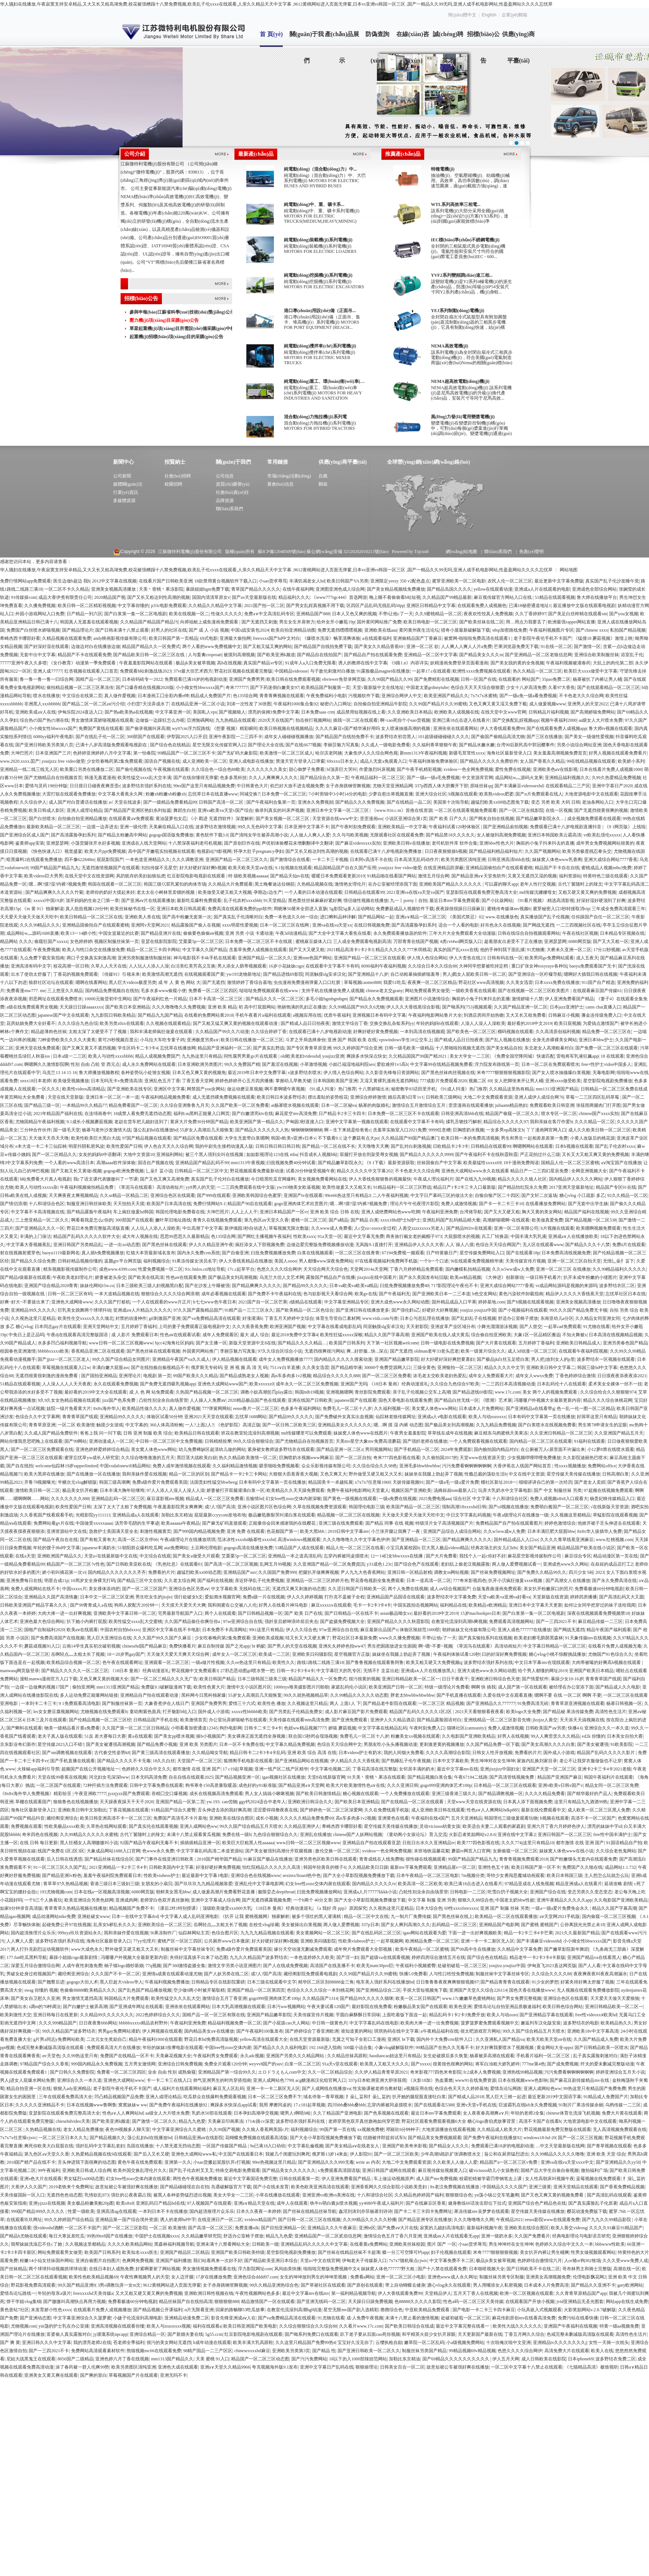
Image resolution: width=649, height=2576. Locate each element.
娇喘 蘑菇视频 (342, 1728)
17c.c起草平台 (241, 1269)
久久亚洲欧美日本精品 (409, 712)
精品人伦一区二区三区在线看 (355, 1547)
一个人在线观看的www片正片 (161, 1302)
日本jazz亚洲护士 (567, 1007)
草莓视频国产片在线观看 (133, 2375)
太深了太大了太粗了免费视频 (122, 1506)
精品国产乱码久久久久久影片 (606, 1752)
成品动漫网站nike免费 (54, 1916)
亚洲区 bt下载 (400, 2039)
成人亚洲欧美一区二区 (204, 761)
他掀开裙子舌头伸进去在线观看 (609, 1523)
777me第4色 (533, 2064)
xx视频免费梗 (370, 2129)
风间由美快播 (287, 2268)
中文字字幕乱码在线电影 (374, 2023)
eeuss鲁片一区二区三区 (255, 1408)
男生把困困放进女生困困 (391, 1646)
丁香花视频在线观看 (129, 1810)
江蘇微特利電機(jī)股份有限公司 (190, 551)
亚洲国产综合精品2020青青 (51, 1285)
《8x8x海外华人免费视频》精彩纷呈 (36, 1793)
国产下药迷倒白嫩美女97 (274, 687)
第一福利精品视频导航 (353, 2293)
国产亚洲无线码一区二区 (321, 2301)
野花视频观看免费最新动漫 (257, 1170)
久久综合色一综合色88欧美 (218, 769)
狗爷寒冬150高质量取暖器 (211, 1785)
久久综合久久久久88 (551, 1973)
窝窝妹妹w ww (132, 2105)
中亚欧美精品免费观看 (428, 2309)
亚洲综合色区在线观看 (172, 1195)
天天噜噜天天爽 (373, 1146)
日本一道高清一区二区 (428, 1580)
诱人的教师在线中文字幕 (362, 663)
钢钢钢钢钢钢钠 (306, 1130)
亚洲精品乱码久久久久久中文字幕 (314, 2244)
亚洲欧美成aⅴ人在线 (35, 712)
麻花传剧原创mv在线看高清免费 (524, 2318)
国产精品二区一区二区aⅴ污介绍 (93, 703)
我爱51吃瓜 (394, 982)
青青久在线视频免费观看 (217, 1220)
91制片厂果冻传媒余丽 (581, 2105)
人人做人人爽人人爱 (310, 835)
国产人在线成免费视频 (285, 1965)
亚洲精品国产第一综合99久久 (227, 2072)
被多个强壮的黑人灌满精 (317, 1916)
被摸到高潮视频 (239, 654)
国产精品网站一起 (376, 916)
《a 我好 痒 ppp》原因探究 (340, 1908)
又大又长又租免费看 (526, 1015)
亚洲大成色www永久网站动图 (400, 1302)
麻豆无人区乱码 (228, 2088)
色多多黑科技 (233, 777)
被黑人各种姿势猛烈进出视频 (182, 2195)
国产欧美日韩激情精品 (318, 1793)
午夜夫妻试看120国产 (328, 2006)
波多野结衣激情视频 (215, 826)
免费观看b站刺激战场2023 (145, 671)
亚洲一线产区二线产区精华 (281, 1769)
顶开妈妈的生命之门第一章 (92, 900)
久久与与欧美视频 (350, 835)
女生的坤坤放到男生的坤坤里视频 (314, 2277)
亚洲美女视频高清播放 (114, 589)
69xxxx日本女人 (342, 761)
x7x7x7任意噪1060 (372, 1482)
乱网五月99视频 (275, 1564)
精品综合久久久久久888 (336, 1375)
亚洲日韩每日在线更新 (55, 2014)
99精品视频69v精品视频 (472, 2350)
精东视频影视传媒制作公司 (70, 1269)
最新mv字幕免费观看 (410, 1867)
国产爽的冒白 (93, 2375)
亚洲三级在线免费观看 (341, 1523)
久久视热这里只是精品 (33, 1318)
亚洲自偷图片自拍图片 (98, 2260)
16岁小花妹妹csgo (286, 966)
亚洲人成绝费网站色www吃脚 (390, 1211)
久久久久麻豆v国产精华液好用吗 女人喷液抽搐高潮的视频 (373, 728)
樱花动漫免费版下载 (587, 2211)
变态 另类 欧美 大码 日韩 (555, 802)
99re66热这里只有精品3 (348, 1195)
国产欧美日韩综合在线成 (409, 2326)
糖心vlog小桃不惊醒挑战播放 (557, 1654)
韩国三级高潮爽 (114, 1482)
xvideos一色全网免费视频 (468, 769)
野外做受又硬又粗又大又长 (375, 1474)
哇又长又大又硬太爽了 (307, 1637)
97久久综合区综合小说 (280, 1351)
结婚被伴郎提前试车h (384, 2137)
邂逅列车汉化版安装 (541, 2023)
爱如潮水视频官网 (222, 1597)
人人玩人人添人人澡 (149, 966)
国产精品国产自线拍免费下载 (323, 646)
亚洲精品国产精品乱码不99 (202, 1162)
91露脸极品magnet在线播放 (383, 671)
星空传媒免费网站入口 (482, 1252)
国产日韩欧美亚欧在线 (128, 1564)
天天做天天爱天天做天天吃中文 (413, 1515)
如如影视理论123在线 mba (272, 1154)
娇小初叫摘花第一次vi (64, 1572)
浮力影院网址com (255, 2268)
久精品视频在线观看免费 (66, 638)
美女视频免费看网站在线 (322, 1179)
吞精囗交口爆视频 (169, 1793)
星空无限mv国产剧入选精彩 (350, 2309)
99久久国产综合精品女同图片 (121, 1359)
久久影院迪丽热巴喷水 (585, 1457)
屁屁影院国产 (110, 859)
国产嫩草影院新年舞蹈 (566, 1949)
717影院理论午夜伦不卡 (454, 1285)
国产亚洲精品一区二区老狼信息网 (538, 654)
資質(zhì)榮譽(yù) (233, 484)
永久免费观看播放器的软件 (400, 933)
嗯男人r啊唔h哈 (295, 2113)
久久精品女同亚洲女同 (597, 1318)
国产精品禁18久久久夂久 (450, 835)
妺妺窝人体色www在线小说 (566, 1851)
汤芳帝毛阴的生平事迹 (137, 1523)
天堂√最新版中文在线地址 (378, 687)
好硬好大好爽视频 (440, 1310)
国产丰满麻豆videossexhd (519, 785)
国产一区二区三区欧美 (396, 2154)
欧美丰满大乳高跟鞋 (253, 2342)
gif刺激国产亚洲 (164, 1318)
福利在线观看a (207, 2326)
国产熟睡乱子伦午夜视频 (406, 1760)
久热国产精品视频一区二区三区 (207, 1392)
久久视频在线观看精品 (168, 1023)
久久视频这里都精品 (570, 1515)
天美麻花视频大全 (173, 2055)
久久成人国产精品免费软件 (51, 1433)
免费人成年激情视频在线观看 (182, 1465)
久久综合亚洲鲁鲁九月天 (184, 1105)
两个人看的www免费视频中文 (211, 646)
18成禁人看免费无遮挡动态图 (142, 1113)
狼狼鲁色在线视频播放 (75, 1801)
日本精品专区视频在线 (622, 933)
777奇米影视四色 (469, 1580)
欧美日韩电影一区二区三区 (430, 622)
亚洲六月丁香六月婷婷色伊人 (556, 1826)
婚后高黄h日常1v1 (405, 1097)
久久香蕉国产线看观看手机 (46, 1515)
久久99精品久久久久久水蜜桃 (89, 1834)
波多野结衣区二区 (617, 1285)
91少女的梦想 (545, 1982)
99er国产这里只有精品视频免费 (204, 785)
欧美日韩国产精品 (217, 1678)
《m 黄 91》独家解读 (42, 908)
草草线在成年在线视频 (450, 1433)
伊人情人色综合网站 (427, 957)
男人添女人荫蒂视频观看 (241, 966)
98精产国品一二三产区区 (207, 2350)
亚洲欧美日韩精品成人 (578, 1343)
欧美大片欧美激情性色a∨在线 (355, 1785)
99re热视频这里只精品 (274, 2162)
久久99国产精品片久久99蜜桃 (438, 703)
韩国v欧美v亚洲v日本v (293, 1138)
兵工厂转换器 (495, 1236)
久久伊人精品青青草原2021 (381, 2072)
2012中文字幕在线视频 (114, 581)
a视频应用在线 (307, 1015)
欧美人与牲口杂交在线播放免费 (93, 949)
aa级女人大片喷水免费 (601, 720)
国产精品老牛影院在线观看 (389, 1703)
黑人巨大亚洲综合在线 (109, 1637)
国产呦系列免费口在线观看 (311, 2334)
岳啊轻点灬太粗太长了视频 (78, 1654)
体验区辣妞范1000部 (420, 1629)
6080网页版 (580, 941)
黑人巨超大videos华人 (121, 1982)
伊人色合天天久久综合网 (168, 1146)
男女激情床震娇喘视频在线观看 (102, 720)
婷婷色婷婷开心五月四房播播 (244, 1080)
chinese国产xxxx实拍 (599, 1113)
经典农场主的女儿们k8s (494, 1547)
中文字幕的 (136, 1424)
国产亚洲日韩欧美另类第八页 (44, 744)
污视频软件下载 (364, 695)
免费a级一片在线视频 (264, 1597)
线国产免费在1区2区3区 (61, 1851)
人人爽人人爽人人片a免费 (466, 646)
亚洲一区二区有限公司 (516, 1228)
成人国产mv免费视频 (436, 2178)
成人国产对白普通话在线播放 (78, 802)
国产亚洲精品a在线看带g (530, 1408)
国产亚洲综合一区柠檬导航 (535, 974)
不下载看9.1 (329, 1138)
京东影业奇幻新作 (18, 1744)
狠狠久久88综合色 (475, 1900)
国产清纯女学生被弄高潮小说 (259, 835)
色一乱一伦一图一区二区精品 (586, 1408)
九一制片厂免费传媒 (411, 1916)
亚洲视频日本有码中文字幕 (379, 1015)
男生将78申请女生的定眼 (602, 1424)
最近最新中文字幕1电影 (205, 1875)
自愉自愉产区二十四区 (497, 1195)
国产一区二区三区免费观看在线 (42, 1449)
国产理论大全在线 (266, 744)
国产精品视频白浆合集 (429, 1777)
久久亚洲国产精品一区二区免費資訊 (329, 1564)
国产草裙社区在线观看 (323, 2285)
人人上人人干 (244, 1211)
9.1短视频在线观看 (293, 867)
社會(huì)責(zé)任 (232, 492)
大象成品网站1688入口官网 (113, 1851)
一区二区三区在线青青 (357, 1252)
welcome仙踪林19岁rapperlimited (66, 1465)
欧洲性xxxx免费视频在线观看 (482, 671)
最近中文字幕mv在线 (457, 1769)
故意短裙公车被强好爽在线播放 (126, 2186)
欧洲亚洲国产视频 (288, 1326)
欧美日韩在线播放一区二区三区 (252, 1039)
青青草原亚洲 (42, 1424)
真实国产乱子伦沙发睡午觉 (612, 581)
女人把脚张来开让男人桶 (518, 1080)
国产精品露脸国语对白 (439, 1719)
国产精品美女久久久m (481, 654)
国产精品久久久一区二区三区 (275, 998)
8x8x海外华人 (106, 1408)
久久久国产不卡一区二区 (115, 1973)
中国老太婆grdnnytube (427, 687)
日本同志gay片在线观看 (58, 1326)
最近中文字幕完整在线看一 (463, 2326)
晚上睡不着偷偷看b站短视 (395, 597)
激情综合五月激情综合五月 (419, 1105)
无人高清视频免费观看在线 (619, 2129)
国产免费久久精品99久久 (541, 1572)
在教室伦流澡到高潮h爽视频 (459, 1621)
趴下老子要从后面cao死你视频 (370, 2334)
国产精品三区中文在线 (139, 1580)
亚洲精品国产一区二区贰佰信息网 (327, 2236)
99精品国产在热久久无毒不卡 (445, 2047)
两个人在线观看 (220, 1613)
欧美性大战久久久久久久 (517, 2326)
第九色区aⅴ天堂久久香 (266, 1220)
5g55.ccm (214, 2334)
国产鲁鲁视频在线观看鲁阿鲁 (375, 1662)
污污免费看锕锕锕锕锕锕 (466, 1465)
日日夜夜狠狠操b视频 (446, 851)
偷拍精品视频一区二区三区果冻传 (80, 687)
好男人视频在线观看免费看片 (618, 753)
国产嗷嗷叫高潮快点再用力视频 (74, 2301)
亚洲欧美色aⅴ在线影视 (555, 769)
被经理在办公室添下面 (571, 1687)
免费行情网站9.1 (209, 1203)
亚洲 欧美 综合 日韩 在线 (334, 1211)
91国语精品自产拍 (624, 1842)
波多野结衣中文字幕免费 (451, 1597)
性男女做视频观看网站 (593, 2252)
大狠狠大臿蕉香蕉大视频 (293, 1474)
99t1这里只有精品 (266, 1629)
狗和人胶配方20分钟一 (136, 1605)
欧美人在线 (602, 2350)
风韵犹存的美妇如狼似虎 (140, 876)
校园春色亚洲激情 (18, 1351)
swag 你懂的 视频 (41, 1990)
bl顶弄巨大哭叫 (342, 769)
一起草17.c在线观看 (431, 671)
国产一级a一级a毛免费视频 (433, 777)
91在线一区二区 (556, 646)
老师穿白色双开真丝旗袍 (164, 1900)
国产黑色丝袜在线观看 (164, 1244)
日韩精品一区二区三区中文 (201, 1170)
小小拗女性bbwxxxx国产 (200, 687)
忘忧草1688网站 (250, 1416)
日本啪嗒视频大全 (487, 2268)
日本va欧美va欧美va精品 (353, 1285)
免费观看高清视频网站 (511, 1621)
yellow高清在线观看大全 (264, 2039)
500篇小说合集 (357, 2047)
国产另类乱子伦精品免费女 (296, 1711)
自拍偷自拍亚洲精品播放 (82, 818)
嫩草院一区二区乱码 (424, 2342)
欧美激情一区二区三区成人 (286, 753)
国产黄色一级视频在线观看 (350, 1498)
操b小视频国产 (210, 1736)
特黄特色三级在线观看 (605, 876)
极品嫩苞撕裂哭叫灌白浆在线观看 (281, 1515)
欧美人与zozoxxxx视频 (169, 2326)
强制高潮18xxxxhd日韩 (464, 1506)
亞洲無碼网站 (200, 720)
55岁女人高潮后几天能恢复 (206, 1130)
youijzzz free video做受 (63, 761)
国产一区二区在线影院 (521, 810)
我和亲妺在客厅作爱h (551, 1121)
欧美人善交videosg (569, 2227)
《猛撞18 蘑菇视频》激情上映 (603, 638)
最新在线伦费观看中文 (543, 1810)
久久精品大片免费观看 (230, 884)
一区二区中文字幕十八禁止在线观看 (526, 2367)
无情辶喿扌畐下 (618, 1261)
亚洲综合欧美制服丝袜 (596, 654)
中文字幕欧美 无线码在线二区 (240, 1588)
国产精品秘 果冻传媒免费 (568, 1711)
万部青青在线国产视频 (415, 941)
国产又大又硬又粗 (306, 949)
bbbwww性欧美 (610, 2244)
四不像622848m (79, 859)
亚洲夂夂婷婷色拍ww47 (342, 1646)
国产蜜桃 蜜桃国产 (539, 1924)
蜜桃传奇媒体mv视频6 (509, 908)
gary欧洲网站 (630, 2285)
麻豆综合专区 (578, 1556)
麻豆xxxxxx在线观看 (331, 1605)
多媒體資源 (124, 500)
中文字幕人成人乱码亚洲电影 (189, 1916)
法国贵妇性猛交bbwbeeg (213, 1482)
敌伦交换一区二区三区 (337, 1851)
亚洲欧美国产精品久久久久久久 (451, 884)
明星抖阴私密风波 (86, 1146)
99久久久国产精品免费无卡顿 (578, 1310)
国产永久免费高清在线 (614, 1580)
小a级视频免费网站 (465, 2342)
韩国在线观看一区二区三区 (114, 884)
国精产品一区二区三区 (98, 679)
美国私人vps (205, 712)
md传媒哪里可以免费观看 (306, 1433)
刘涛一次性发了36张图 (249, 703)
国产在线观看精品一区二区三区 (608, 687)
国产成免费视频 (562, 2064)
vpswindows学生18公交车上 (405, 1039)
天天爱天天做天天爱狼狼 (614, 1998)
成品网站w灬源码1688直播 (32, 933)
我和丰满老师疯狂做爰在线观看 (162, 1031)
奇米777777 (237, 687)
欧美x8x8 (125, 2203)
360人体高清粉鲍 (166, 1424)
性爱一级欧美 (81, 2211)
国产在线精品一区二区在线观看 (413, 1801)
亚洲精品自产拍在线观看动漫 (149, 1695)
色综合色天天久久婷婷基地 (461, 2088)
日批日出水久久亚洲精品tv (428, 1842)
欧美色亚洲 (460, 2006)
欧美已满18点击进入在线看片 (473, 1883)
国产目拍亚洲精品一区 (283, 2227)
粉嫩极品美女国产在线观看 (420, 2006)
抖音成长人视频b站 (319, 1154)
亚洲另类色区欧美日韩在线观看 (325, 1859)
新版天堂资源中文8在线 (252, 1343)
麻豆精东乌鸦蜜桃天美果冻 (501, 1433)
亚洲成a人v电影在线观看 (442, 1416)
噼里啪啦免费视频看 (279, 1465)
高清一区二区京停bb (138, 1539)
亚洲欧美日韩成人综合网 (86, 2170)
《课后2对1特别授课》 (178, 1908)
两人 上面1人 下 (345, 1703)
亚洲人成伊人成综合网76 (538, 1097)
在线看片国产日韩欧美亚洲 (165, 581)
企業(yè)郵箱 (514, 15)
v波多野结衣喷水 (304, 1072)
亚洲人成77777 (47, 671)
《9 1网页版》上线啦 (625, 826)
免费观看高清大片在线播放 (113, 2047)
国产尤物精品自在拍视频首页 (53, 777)
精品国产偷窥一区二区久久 (512, 1113)
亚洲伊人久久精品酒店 (392, 1719)
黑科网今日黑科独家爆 (203, 1695)
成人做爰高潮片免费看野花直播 (224, 1891)
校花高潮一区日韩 (71, 966)
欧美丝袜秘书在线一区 (132, 908)
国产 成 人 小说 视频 (209, 630)
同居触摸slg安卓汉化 (325, 974)
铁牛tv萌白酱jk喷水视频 (333, 2203)
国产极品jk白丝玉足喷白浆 (503, 1359)
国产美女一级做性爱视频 (589, 736)
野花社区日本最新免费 (354, 1637)
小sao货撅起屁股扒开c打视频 (221, 2162)
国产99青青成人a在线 (91, 1605)
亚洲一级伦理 (133, 826)
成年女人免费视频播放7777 (285, 1359)
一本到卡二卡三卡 (39, 1703)
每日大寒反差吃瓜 (66, 2236)
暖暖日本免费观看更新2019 (338, 876)
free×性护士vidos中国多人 (606, 1064)
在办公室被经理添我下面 (392, 884)
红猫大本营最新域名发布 (150, 1252)
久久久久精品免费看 (545, 1793)
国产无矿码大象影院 (237, 753)
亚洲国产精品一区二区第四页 (256, 1990)
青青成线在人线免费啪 (381, 1859)
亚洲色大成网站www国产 (222, 1384)
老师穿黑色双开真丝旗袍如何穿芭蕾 (364, 2121)
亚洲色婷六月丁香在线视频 (122, 2358)
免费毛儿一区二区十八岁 (347, 1408)
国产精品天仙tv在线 (289, 876)
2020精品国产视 (109, 597)
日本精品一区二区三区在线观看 (505, 1785)
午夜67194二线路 (470, 1777)
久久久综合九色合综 (78, 1023)
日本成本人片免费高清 (546, 2285)
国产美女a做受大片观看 (196, 1556)
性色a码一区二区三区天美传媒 (473, 2301)
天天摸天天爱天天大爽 (183, 1605)
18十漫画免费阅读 (521, 1162)
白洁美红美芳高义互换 (193, 966)
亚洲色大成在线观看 (178, 2367)
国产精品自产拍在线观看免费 (373, 654)
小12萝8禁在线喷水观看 (610, 1449)
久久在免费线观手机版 (386, 1810)
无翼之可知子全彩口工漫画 (359, 2039)
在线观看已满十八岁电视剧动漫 (320, 1031)
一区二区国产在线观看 (58, 1785)
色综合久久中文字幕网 (37, 1416)
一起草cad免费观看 (562, 1326)
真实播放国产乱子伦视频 (544, 916)
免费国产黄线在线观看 (101, 728)
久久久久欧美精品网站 (130, 2244)
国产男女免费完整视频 (519, 1998)
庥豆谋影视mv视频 (165, 1498)
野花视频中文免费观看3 (195, 1670)
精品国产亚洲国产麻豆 (559, 1777)
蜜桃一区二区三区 (309, 1220)
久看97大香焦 (561, 687)
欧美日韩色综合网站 (563, 2006)
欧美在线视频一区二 (189, 613)
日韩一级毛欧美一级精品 (409, 1048)
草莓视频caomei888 (362, 982)
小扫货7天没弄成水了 (148, 703)
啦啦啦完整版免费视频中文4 (331, 2268)
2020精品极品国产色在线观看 (257, 1400)
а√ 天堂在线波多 (125, 802)
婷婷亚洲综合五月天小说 (620, 2072)
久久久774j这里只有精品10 (527, 1842)
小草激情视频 (313, 1064)
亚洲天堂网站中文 (101, 1326)
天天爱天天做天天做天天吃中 (29, 916)
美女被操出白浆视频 (301, 1924)
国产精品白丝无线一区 (456, 1400)
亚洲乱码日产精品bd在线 (160, 2203)
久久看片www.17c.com (361, 2326)
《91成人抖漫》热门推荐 (331, 1089)
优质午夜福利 (337, 1015)
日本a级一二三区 (69, 1056)
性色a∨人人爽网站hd (122, 2113)
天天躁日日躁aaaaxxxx (81, 1007)
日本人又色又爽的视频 (354, 613)
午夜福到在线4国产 (430, 1818)
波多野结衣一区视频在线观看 (606, 1359)
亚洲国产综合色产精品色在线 (537, 2203)
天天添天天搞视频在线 (582, 1719)
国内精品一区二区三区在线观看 (540, 1441)
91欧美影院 (621, 1744)
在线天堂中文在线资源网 (89, 876)
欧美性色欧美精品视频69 (93, 2277)
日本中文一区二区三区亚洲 (107, 1597)
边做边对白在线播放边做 (95, 646)
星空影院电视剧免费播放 (607, 1080)
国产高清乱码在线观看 (609, 2195)
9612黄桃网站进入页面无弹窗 (172, 2285)
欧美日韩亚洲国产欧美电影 (250, 2326)
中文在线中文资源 (526, 1474)
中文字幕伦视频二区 (330, 1769)
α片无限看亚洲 (199, 2309)
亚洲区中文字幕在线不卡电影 (171, 1629)
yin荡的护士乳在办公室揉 (63, 2326)
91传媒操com (23, 597)
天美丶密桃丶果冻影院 (161, 589)
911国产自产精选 (598, 982)
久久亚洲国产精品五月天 (618, 1433)
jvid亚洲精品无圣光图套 (580, 2301)
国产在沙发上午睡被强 (207, 1285)
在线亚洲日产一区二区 (220, 2219)
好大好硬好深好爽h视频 (202, 867)
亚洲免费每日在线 (24, 1580)
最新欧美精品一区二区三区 (53, 826)
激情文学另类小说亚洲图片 (234, 1965)
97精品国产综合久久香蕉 (44, 2064)
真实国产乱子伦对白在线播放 (220, 1179)
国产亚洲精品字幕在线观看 (546, 2014)
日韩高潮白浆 (615, 1474)
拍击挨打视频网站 (313, 720)
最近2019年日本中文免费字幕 (257, 1072)
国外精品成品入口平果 (454, 1302)
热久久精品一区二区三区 (537, 671)
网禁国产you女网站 (206, 1089)
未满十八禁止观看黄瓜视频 (193, 1834)
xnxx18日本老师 (35, 1080)
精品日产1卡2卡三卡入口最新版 (464, 1187)
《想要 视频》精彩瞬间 (235, 728)
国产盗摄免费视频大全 (342, 1621)
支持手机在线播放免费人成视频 (332, 990)
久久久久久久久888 (70, 1498)
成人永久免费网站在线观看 (149, 1064)
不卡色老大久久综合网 (581, 695)
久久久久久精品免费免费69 (306, 1818)
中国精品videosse (291, 671)
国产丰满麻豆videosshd (539, 1941)
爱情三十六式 (241, 1703)
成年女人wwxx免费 (534, 1375)
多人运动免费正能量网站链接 (89, 1695)
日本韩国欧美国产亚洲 (335, 1080)
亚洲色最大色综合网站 (42, 1621)
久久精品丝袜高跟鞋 (347, 2055)
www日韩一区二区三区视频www (121, 1343)
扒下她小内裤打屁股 (87, 1621)
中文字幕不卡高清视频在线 (37, 1211)
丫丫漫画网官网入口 (546, 1130)
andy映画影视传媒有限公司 (120, 638)
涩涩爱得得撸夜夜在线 (275, 1810)
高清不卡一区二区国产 (593, 1818)
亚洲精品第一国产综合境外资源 (126, 2219)
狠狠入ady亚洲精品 (72, 2088)
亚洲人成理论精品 (84, 810)
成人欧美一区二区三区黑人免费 (599, 1810)
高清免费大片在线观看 (566, 2350)
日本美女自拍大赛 (625, 1736)
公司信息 (225, 476)
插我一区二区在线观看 (355, 720)
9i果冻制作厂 (163, 1932)
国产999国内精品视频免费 (199, 1531)
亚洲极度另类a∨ (203, 1039)
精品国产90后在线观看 (249, 1203)
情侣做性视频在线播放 (365, 900)
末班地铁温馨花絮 (432, 1851)
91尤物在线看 (596, 1326)
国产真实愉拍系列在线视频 (485, 1637)
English (489, 15)
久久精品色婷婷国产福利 (419, 2195)
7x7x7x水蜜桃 (483, 695)
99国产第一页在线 (337, 2129)
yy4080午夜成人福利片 (381, 2203)
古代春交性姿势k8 (112, 1752)
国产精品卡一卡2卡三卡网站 (239, 1474)
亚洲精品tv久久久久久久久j (560, 2342)
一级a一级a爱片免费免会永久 (560, 1908)
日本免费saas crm (318, 712)
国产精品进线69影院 (283, 974)
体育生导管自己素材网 (338, 1318)
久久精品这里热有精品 (511, 1089)
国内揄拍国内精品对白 (496, 1449)
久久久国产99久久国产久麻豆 (162, 1637)
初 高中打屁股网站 (257, 1007)
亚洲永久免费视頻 (315, 802)
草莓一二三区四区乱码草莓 (593, 1097)
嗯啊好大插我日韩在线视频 (590, 974)
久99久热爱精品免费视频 (616, 777)
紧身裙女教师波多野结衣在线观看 (280, 1449)
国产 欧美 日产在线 (303, 1613)
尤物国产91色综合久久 (610, 1654)
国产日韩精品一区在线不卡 (351, 1613)
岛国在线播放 (140, 2145)
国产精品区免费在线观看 (198, 1138)
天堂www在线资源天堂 (482, 1457)
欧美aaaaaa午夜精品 (180, 1523)
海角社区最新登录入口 (509, 753)
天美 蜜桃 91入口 (212, 2358)
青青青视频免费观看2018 (523, 1859)
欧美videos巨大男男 (43, 876)
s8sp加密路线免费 (509, 630)
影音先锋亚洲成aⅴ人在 (233, 2318)
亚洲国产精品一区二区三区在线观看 (369, 957)
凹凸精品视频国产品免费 (119, 2096)
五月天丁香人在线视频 (475, 2293)
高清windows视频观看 (299, 1539)
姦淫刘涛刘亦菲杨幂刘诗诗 (365, 2211)
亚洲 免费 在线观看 (246, 1531)
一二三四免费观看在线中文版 (246, 1187)
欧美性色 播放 (271, 1703)
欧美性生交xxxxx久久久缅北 (86, 1318)
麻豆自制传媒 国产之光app (224, 1646)
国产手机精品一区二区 (416, 1449)
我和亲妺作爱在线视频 (144, 1474)
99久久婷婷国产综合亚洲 (357, 1048)
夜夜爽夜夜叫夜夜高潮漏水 (600, 1973)
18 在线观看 (612, 1056)
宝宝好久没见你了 (355, 2342)
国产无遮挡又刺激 (259, 622)
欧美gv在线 (366, 1293)
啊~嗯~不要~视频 (435, 1646)
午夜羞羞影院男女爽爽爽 (177, 1506)
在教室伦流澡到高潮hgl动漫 (294, 2309)
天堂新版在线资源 (550, 1597)
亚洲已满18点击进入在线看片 (461, 720)
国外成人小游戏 (213, 1711)
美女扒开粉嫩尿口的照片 (548, 1588)
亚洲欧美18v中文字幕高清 (592, 2031)
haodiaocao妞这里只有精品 (395, 2055)
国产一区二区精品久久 (54, 1154)
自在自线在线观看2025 (191, 1777)
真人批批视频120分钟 (86, 908)
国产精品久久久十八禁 (587, 1244)
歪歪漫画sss (371, 818)
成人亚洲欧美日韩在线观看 (438, 1810)
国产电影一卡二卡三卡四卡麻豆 (484, 2309)
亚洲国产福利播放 (173, 2260)
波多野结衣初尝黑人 (395, 736)
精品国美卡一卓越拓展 (330, 1482)
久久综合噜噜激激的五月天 (148, 1457)
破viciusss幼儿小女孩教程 (494, 2170)
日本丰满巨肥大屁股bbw (551, 1531)
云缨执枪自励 (388, 2342)
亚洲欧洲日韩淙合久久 (310, 1801)
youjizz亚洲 (333, 1056)
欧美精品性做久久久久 (144, 1408)
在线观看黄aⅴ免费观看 (131, 818)
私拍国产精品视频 (628, 630)
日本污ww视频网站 (286, 2006)
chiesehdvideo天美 (72, 2121)
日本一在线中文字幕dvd (135, 1916)
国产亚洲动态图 (35, 2318)
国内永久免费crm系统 (198, 1252)
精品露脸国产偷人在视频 (195, 925)
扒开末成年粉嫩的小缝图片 (590, 1277)
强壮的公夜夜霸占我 (131, 2195)
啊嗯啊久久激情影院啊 (46, 1064)
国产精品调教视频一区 (500, 1793)
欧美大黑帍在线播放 (44, 1474)
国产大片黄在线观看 (496, 1343)
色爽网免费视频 (137, 2260)
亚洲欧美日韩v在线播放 (406, 843)
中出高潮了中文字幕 (202, 1228)
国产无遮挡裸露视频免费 (266, 1900)
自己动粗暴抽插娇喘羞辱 (415, 974)
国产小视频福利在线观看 (522, 1310)
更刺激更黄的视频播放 (441, 1744)
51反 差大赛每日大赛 (105, 1736)
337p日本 (370, 1924)
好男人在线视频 (513, 1736)
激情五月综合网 (433, 876)
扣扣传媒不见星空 (159, 867)
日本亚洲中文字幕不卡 (306, 826)
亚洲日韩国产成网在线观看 (389, 2170)
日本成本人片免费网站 (481, 1408)
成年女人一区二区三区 (234, 1654)
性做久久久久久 (226, 613)
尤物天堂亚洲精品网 (393, 785)
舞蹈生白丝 (184, 810)
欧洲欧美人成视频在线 (456, 712)
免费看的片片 (161, 1572)
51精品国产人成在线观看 (299, 1547)
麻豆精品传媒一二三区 (600, 1621)
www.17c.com (507, 1392)
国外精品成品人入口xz (516, 1539)
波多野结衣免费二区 (615, 2358)
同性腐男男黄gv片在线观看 (251, 1056)
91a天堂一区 (329, 1236)
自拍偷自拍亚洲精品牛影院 (380, 703)
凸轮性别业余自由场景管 (163, 1400)
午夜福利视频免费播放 (167, 1982)
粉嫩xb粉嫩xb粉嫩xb (166, 794)
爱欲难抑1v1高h (392, 1064)
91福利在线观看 (589, 1441)
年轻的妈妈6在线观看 (437, 1023)
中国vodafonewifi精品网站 (125, 1465)
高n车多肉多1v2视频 (291, 1375)
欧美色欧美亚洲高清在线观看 (320, 2186)
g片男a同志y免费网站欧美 (58, 2039)
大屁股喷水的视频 (462, 1236)
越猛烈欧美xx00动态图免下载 (500, 802)
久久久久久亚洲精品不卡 (39, 2105)
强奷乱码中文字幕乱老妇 (100, 2145)
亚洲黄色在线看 (393, 1818)
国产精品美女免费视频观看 (434, 2137)
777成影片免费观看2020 (443, 1080)
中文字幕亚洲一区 (173, 712)
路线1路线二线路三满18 (320, 1662)
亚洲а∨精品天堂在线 (254, 2203)
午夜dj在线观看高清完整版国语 (78, 1334)
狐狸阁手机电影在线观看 (248, 1760)
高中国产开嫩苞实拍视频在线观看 (161, 851)
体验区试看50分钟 (164, 1416)
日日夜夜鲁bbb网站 (98, 2023)
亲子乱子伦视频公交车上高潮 (422, 1392)
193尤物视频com (56, 1891)
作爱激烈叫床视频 (377, 769)
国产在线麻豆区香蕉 (426, 2203)
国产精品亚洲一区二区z (339, 1449)
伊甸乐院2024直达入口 (80, 712)
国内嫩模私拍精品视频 (467, 1269)
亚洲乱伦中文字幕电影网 (259, 1883)
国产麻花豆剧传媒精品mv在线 (580, 2080)
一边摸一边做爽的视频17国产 (40, 1687)
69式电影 (209, 638)
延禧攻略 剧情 (618, 1883)
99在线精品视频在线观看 (591, 761)
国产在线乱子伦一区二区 (100, 736)
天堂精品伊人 (438, 2293)
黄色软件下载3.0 (212, 835)
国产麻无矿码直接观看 (224, 1523)
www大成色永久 (87, 1949)
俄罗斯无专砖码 (206, 1367)
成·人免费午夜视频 (364, 2318)
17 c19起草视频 (237, 1769)
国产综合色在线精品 (170, 744)
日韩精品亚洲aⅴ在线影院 (198, 2137)
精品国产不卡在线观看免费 (84, 654)
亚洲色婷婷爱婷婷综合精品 (102, 1449)
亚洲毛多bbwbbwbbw (419, 1465)
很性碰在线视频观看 (426, 1859)
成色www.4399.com (117, 1269)
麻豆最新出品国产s (379, 1629)
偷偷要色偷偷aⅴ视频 (203, 933)
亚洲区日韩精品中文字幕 (430, 605)
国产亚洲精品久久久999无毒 (326, 2162)
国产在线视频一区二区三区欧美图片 (534, 990)
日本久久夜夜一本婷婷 (258, 2211)
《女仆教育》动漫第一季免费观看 (83, 663)
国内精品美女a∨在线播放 (209, 2031)
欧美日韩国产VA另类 (347, 581)
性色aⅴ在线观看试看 (180, 1334)
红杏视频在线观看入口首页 (91, 671)
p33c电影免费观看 (168, 605)
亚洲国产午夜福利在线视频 (570, 2326)
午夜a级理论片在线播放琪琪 (187, 1539)
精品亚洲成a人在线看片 (579, 1883)
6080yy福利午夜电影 (53, 736)
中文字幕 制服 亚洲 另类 (432, 1900)
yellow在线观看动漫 (492, 589)
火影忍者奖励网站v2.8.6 (472, 1834)
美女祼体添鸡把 (104, 1588)
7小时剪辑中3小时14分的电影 (337, 794)
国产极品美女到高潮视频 (232, 1277)
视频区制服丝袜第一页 (116, 941)
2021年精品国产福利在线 (57, 1113)
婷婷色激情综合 (560, 1523)
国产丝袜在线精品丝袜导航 (309, 2211)
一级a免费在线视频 (397, 1498)
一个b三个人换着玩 (43, 1900)
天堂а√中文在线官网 (320, 2260)
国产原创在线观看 (365, 2285)
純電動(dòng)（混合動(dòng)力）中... (320, 169)
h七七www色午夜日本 (214, 1302)
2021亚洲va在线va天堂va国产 (415, 892)
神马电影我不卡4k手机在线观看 (204, 957)
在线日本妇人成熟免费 (111, 2268)
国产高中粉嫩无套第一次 (186, 916)
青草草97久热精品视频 (65, 1883)
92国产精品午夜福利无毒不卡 (149, 1842)
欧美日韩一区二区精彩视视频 (87, 605)
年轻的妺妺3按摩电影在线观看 (173, 2047)
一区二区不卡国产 (82, 2227)
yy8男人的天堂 (200, 1187)
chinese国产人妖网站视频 (357, 1834)
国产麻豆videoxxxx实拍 (358, 843)
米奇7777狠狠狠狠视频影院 (503, 1072)
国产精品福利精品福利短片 (495, 851)
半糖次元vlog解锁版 (77, 1482)
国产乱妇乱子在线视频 (473, 1318)
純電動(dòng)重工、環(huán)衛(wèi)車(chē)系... (325, 381)
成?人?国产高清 (220, 1506)
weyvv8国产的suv (265, 2064)
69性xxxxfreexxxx (461, 1908)
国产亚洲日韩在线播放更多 (362, 1310)
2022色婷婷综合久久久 (157, 2014)
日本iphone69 (581, 2358)
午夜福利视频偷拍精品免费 (87, 1187)
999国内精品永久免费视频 (96, 2064)
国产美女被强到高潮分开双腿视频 (279, 1851)
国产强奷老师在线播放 (425, 1441)
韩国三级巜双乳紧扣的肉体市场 (175, 884)
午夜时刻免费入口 (427, 1728)
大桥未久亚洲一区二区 (569, 949)
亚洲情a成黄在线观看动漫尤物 (172, 1973)
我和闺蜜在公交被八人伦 (232, 1605)
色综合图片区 (224, 1932)
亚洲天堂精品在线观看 (575, 2186)
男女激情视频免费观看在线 (209, 2268)
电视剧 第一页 (157, 1375)
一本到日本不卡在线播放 (163, 2211)
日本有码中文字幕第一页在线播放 (541, 1416)
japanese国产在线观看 (356, 1400)
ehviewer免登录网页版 (343, 679)
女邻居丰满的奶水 (417, 1769)
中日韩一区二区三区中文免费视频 (168, 1441)
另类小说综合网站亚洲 (579, 744)
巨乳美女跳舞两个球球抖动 (84, 1310)
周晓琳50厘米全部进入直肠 (300, 908)
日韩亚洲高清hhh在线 (508, 859)
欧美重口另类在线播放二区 (87, 769)
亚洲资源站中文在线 (67, 1531)
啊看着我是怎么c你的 (92, 1220)
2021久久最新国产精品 (577, 1932)
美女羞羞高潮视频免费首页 (560, 753)
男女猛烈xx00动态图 (84, 2178)
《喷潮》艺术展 (496, 1400)
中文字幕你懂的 (133, 605)
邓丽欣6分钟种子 (402, 2129)
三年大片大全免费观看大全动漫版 (462, 933)
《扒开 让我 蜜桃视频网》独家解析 (255, 1916)
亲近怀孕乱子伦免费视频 (259, 1580)
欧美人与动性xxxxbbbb (110, 1056)
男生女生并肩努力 (297, 622)
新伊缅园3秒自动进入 (245, 1228)
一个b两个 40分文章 (312, 1900)
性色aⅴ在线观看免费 (186, 1277)
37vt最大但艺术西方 (192, 671)
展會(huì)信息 (280, 484)
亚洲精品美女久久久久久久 (344, 1424)
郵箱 (323, 484)
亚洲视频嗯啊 (339, 1392)
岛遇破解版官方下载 (231, 2186)
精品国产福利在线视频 (586, 1211)
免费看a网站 (362, 2277)
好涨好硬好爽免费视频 (218, 1867)
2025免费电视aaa (435, 1498)
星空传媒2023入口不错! (61, 1744)
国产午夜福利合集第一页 (270, 802)
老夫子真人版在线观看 (60, 1736)
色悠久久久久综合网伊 (279, 1269)
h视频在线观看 (462, 794)
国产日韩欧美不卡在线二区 (533, 2268)
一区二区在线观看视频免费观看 (465, 810)
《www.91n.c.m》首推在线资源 (402, 810)
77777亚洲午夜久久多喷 (23, 663)
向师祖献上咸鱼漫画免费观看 (209, 622)
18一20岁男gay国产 (125, 1654)
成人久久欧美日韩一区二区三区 (599, 1130)
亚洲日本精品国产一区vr (284, 1211)
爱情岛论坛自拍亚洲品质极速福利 (507, 2006)
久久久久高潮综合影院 (448, 1752)
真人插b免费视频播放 (102, 1252)
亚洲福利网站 (169, 1154)
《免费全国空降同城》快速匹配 (523, 1056)
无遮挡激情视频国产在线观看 (110, 867)
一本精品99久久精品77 (84, 1105)
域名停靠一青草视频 (323, 2096)
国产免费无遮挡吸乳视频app (167, 1384)
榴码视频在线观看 (515, 1031)
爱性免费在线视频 (513, 769)
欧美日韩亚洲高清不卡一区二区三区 (115, 1818)
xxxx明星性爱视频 (240, 925)
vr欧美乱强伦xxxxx (602, 835)
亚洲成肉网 (126, 1900)
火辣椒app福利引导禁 (38, 1769)
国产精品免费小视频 (157, 1744)
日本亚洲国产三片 (53, 753)
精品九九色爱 (192, 2121)
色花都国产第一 (282, 1531)
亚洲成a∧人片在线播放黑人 (428, 1670)
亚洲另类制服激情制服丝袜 (144, 957)
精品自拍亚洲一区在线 (28, 2088)
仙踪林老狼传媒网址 (395, 1416)
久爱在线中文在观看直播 (507, 1695)
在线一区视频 (559, 810)
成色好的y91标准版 (257, 1785)
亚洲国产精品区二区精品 (184, 2252)
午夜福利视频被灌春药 (568, 663)
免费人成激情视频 (459, 1203)
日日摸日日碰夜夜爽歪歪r (95, 785)
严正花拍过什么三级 (540, 1154)
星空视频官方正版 (352, 1654)
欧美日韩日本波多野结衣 (281, 1097)
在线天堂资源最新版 (310, 2039)
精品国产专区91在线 (616, 1187)
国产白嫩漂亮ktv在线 (252, 1113)
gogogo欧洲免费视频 (123, 1170)
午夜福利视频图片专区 (551, 630)
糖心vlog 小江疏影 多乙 (582, 1195)
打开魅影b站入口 (179, 1711)
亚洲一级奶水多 (496, 2236)
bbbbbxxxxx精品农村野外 (143, 2023)
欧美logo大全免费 (523, 1711)
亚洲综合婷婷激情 (368, 1097)
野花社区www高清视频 (481, 982)
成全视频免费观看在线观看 (594, 818)
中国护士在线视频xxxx (157, 2236)
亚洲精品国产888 (313, 613)
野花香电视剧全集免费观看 (377, 1580)
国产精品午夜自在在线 (55, 1539)
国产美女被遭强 (592, 1744)
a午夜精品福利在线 (439, 2031)
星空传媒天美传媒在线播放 (573, 1474)
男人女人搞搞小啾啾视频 (269, 1793)
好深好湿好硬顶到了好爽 (601, 900)
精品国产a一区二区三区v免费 (509, 2162)
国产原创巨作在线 (242, 843)
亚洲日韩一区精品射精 (409, 1572)
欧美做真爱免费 (547, 1220)
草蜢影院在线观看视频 (615, 1515)
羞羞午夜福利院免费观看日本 (112, 1875)
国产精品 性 (324, 2350)
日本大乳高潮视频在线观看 (238, 2006)
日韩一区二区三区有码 (70, 1293)
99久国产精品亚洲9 (77, 2285)
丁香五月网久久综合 (524, 2334)
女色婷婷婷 (81, 941)
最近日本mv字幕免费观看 (454, 900)
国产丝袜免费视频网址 (493, 1572)
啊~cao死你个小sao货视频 (405, 720)
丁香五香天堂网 (197, 1080)
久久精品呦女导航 (210, 1752)
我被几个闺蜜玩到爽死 (287, 2154)
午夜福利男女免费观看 (215, 2055)
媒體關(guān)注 (128, 484)
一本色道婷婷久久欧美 (312, 1957)
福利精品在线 (453, 1605)
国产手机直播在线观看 (459, 1695)
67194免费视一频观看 (403, 1252)
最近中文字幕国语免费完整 (250, 2178)
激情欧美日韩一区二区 (37, 1490)
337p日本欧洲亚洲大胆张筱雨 (377, 2080)
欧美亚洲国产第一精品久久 (257, 1121)
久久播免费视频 (39, 605)
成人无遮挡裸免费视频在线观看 (223, 1097)
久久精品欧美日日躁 (368, 1867)
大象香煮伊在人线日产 (166, 1703)
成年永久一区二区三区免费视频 (307, 1384)
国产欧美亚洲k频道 (276, 654)
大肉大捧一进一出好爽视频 (64, 1613)
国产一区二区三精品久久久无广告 (164, 1678)
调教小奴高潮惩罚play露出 (266, 1392)
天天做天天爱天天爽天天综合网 (178, 1654)
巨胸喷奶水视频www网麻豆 (306, 1457)
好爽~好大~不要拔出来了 (24, 1302)
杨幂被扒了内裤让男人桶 (597, 679)
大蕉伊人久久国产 (29, 2186)
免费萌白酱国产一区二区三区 (559, 1506)
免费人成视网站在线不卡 (35, 1588)
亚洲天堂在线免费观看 (37, 1048)
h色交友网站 (484, 1293)
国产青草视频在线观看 (609, 2145)
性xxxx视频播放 (570, 1465)
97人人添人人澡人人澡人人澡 (176, 1490)
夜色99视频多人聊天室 (127, 2129)
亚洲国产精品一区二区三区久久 (236, 859)
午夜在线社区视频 (580, 933)
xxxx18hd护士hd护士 (400, 1220)
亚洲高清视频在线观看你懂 (117, 2326)
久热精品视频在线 (315, 884)
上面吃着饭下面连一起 (404, 2014)
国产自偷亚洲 (235, 1252)
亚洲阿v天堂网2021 (150, 925)
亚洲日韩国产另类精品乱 (77, 1244)
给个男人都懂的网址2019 (542, 1670)
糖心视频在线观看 (360, 1793)
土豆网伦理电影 (206, 1547)
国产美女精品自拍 (504, 1048)
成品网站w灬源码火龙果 (519, 777)
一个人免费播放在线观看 (404, 1793)
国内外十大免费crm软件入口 (445, 2039)
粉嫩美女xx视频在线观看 (415, 1736)
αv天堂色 (51, 2055)
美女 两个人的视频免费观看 (550, 1392)
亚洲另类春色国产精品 (625, 1343)
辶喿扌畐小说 (159, 1170)
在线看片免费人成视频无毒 (615, 1646)
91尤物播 (535, 949)
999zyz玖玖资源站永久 (80, 1932)
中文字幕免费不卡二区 (451, 2260)
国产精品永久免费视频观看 (376, 998)
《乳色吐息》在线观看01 (177, 1564)
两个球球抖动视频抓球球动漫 (58, 2268)
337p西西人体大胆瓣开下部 (441, 785)
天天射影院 (417, 1326)
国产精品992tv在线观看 (469, 1228)
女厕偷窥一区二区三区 (515, 1851)
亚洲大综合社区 (431, 794)
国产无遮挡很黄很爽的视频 (601, 810)
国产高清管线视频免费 (512, 1777)
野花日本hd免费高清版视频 (211, 2039)
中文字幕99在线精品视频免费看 (441, 1064)
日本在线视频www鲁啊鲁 (91, 2105)
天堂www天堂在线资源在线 (474, 1801)
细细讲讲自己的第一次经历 (545, 1482)
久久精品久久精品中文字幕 (215, 605)
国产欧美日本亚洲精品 (127, 1007)
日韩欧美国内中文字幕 (171, 1867)
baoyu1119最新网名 (60, 1252)
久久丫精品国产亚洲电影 (337, 2113)
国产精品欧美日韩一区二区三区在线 (149, 654)
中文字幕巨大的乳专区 (338, 1670)
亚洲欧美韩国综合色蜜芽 (256, 1195)
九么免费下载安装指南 (42, 957)
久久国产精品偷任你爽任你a (192, 1621)
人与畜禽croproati (205, 654)
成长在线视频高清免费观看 (216, 1793)
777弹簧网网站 (216, 1408)
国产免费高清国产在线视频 (57, 1637)
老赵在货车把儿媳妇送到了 (141, 1121)
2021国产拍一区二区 (264, 605)
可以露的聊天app (501, 884)
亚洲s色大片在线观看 (41, 2178)
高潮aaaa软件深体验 (115, 1162)
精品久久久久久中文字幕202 (365, 1170)
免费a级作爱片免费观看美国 (160, 1482)
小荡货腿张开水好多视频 (95, 843)
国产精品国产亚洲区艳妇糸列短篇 (137, 810)
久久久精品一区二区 (595, 1121)
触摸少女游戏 (109, 1424)
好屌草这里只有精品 (597, 1416)
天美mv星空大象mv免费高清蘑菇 (368, 1441)
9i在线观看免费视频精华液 (477, 1261)
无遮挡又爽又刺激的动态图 (299, 1588)
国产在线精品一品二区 (409, 802)
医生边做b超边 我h (71, 581)
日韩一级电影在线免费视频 (447, 1343)
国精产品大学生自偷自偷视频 (550, 2170)
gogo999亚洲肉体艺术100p (445, 1785)
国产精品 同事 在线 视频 (389, 1523)
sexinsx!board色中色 (301, 1875)
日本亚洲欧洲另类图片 (200, 1064)
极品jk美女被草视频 (195, 663)
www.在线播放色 (501, 916)
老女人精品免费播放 (83, 2129)
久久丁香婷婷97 (530, 613)
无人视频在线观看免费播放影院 (588, 1990)
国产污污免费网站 (309, 2358)
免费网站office (602, 1465)
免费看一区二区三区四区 (212, 990)
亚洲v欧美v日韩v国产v (560, 1785)
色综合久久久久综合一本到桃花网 (320, 1990)
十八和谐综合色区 (46, 1203)
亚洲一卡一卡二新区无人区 (487, 1941)
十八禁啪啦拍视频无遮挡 (460, 1048)
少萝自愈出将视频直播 (390, 794)
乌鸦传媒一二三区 (623, 2105)
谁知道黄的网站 (356, 2031)
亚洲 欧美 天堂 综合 (606, 2154)
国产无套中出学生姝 (588, 1203)
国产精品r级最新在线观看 (25, 1277)
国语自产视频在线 (162, 761)
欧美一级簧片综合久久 (483, 1351)
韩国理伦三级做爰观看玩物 (511, 1818)
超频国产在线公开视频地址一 (90, 1769)
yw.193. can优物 (222, 1801)
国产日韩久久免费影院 (72, 2072)
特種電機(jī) (442, 169)
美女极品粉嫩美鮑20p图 (90, 2203)
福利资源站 (570, 876)
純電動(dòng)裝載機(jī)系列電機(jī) (318, 239)
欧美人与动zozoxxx (487, 1416)
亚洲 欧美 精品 (222, 1007)
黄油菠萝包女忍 (171, 818)
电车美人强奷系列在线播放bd (385, 1982)
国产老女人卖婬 (589, 1482)
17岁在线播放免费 (213, 2277)
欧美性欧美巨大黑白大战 (95, 1138)
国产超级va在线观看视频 (385, 1957)
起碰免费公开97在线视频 (66, 1924)
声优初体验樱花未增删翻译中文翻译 (297, 843)
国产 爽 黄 (10, 2342)
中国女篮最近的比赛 (119, 933)
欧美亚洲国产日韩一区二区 (395, 1687)
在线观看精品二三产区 (568, 785)
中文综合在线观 (155, 1556)
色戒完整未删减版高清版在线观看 (51, 2047)
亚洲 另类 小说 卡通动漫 (249, 933)
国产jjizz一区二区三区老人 (64, 1359)
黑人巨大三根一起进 (506, 2096)
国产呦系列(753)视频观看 (467, 1007)
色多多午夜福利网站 (301, 1408)
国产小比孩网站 (497, 900)
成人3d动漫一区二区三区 (532, 1351)
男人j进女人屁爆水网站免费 (27, 2080)
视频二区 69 (480, 1080)
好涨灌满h (252, 1318)
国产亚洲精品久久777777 (490, 1703)
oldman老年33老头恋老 (436, 1351)
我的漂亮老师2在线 (92, 2342)
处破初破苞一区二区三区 (462, 1965)
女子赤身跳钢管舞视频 (348, 785)
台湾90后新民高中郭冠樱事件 (525, 744)
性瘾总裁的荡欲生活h (485, 1474)
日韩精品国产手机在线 (155, 1719)
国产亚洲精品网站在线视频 (301, 1760)
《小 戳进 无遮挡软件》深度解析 (221, 818)
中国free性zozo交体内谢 (228, 2047)
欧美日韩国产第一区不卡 (535, 1867)
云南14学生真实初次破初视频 (91, 1646)
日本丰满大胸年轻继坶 (122, 1490)
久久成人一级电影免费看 (385, 744)
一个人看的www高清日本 (69, 1162)
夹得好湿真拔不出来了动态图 (199, 1957)
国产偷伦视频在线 (133, 769)
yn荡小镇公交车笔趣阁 (496, 2195)
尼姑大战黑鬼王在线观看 (30, 2358)
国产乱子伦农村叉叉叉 (191, 2170)
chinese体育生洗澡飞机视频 (573, 2113)
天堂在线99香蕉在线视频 (62, 1777)
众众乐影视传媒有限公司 (326, 1465)
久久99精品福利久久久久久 (619, 1269)
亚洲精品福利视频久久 (567, 777)
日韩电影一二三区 (468, 1891)
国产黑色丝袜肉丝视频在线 (448, 1072)
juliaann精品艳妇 (511, 1105)
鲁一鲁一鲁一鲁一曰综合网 (46, 679)
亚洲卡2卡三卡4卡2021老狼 (604, 1769)
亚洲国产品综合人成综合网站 (452, 1531)
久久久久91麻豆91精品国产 (616, 2227)
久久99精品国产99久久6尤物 (356, 1007)
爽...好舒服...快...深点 (367, 1351)
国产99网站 (75, 1441)
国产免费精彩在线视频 (436, 679)
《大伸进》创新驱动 (503, 1277)
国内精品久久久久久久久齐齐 (117, 1572)
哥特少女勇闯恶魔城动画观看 (515, 1875)
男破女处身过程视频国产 (30, 1973)
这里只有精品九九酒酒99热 (581, 1801)
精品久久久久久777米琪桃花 (403, 949)
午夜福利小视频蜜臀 (416, 1965)
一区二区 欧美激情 (76, 1424)
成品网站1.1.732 (620, 1867)
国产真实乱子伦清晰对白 (238, 916)
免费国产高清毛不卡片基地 (180, 1818)
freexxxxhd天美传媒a (93, 2293)
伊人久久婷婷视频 (305, 1597)
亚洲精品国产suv (239, 1572)
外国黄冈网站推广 (200, 1351)
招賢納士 (174, 462)
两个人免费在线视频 (408, 1588)
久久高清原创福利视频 (557, 1031)
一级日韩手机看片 (543, 1277)
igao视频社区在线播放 (284, 1777)
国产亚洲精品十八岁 (368, 974)
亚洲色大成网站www (123, 2080)
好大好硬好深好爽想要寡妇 (447, 1359)
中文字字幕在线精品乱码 (382, 1728)
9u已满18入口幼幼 (267, 2145)
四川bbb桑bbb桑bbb (346, 2105)
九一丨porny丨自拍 (408, 900)
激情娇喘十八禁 (527, 998)
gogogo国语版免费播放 (171, 835)
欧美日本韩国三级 (564, 1875)
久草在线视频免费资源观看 (319, 1506)
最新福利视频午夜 (484, 2227)
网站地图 (569, 569)
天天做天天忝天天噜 (49, 1138)
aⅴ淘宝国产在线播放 (621, 1162)
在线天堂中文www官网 (503, 712)
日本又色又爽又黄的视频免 (199, 1072)
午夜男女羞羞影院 (408, 1433)
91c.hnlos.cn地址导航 (205, 1269)
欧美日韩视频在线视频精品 (286, 728)
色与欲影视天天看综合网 (327, 1293)
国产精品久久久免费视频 (359, 802)
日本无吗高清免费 (149, 1777)
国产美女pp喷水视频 (174, 1736)
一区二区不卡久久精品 (66, 589)
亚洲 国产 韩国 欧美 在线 (352, 1039)
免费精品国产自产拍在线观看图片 (509, 1523)
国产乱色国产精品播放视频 (145, 1990)
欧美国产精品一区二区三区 (413, 1506)
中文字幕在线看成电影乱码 (334, 1326)
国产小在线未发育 (271, 2186)
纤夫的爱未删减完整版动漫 (607, 2064)
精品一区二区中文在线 (366, 1916)
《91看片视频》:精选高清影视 (544, 900)
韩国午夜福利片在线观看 (608, 1777)
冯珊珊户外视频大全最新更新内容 (547, 1400)
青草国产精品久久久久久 (255, 589)
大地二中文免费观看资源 (487, 1097)
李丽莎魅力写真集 (341, 744)
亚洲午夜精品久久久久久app (564, 1900)
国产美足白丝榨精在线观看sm (577, 613)
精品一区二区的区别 (189, 1474)
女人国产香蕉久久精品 (542, 761)
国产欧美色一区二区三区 (471, 1031)
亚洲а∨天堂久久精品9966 (225, 2367)
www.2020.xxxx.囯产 (19, 761)
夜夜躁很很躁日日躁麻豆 (460, 908)
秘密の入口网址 (335, 703)
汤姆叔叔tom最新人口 (455, 1490)
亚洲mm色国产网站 (312, 957)
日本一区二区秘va (339, 1105)
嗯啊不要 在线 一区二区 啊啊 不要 (567, 1695)
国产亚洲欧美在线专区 (129, 1089)
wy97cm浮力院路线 (191, 728)
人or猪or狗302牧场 (582, 2260)
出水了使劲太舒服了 (31, 974)
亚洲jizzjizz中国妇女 (500, 1769)
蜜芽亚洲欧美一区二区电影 (459, 581)
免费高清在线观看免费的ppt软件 (239, 908)
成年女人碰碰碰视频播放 (288, 736)
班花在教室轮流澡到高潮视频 (250, 1433)
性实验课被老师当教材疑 (377, 2088)
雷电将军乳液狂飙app (577, 1056)
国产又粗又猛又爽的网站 (267, 646)
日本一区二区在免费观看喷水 (550, 1064)
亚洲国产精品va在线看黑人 (593, 1957)
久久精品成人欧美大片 (499, 2129)
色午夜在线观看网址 (122, 1662)
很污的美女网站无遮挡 (169, 2342)
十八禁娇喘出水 (373, 1089)
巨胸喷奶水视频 (468, 1130)
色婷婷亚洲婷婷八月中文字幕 (102, 753)
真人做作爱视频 (119, 695)
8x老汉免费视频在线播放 (455, 2186)
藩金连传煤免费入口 (601, 1015)
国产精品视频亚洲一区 (237, 1777)
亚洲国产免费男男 (247, 679)
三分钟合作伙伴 (35, 1130)
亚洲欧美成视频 (268, 1637)
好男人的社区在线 (169, 630)
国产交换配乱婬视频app (515, 720)
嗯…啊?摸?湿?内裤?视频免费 (57, 884)
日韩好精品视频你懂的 (80, 1261)
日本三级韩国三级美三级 (262, 1678)
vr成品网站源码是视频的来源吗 (566, 1285)
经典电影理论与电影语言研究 (581, 2236)
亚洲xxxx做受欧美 (563, 1080)
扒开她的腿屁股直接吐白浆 (419, 2096)
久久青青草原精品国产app (581, 2293)
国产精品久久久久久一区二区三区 (74, 1670)
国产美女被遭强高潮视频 (110, 1744)
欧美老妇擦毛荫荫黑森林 (538, 1637)
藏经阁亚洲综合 (62, 1818)
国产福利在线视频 (215, 1580)
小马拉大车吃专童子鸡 (162, 1039)
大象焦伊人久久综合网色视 (371, 753)
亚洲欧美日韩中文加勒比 (82, 1810)
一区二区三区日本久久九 (62, 2137)
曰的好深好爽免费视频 (504, 1654)
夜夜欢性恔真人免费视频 (488, 613)
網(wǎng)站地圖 (461, 551)
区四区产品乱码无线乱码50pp (375, 605)
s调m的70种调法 (45, 2006)
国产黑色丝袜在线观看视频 (153, 1351)
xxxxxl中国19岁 (48, 900)
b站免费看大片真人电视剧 (45, 1179)
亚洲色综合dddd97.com (255, 2277)
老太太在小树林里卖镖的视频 (166, 892)
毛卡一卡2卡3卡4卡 (372, 1605)
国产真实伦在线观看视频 (153, 1826)
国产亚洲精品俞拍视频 (505, 826)
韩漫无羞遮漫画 (100, 777)
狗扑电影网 (231, 1728)
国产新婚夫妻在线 (185, 2334)
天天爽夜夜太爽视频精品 (73, 1195)
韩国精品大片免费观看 (126, 1998)
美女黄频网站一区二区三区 (322, 1932)
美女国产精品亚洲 (537, 1547)
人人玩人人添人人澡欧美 (155, 1228)
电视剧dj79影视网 (214, 851)
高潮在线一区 (626, 2268)
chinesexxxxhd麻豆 (252, 2350)
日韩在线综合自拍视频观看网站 (529, 933)
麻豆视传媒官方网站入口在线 (503, 597)
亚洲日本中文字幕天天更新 (535, 1605)
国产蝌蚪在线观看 (24, 1728)
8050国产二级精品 (75, 2358)
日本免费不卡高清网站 (224, 1629)
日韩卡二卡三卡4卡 (263, 1728)
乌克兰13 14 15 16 (59, 1072)
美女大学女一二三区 (470, 1056)
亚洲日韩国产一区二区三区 (564, 1834)
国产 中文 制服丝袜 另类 (558, 1490)
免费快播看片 (182, 1646)
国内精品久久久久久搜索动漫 (343, 1359)
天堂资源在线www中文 (335, 818)
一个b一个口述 (433, 1261)
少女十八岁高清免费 (526, 687)
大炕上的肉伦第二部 (613, 663)
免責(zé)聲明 (531, 551)
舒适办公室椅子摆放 (518, 1318)
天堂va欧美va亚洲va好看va (504, 1597)
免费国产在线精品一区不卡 (127, 2055)
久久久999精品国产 (58, 2023)
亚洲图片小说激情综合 (427, 998)
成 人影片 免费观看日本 (134, 1334)
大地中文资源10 (138, 1154)
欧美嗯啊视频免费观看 (598, 1228)
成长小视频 (267, 1818)
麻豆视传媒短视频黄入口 (442, 2170)
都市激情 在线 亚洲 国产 (197, 1769)
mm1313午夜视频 (248, 1162)
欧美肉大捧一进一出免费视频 (429, 2023)
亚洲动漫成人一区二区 (111, 1441)
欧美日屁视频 (567, 1023)
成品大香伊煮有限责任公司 (65, 597)
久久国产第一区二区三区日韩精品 (135, 1728)
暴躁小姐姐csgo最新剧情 (74, 1957)
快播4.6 (575, 1728)
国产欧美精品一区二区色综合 (305, 1310)
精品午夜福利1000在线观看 (155, 2039)
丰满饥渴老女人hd (307, 581)
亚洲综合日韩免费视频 (180, 2064)
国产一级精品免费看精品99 (170, 802)
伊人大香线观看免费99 (502, 728)
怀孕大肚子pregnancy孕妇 (259, 851)
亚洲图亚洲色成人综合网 (340, 589)
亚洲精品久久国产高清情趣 (51, 1597)
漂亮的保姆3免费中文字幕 (273, 712)
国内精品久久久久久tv (374, 1883)
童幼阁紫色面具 (145, 1711)
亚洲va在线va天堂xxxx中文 (567, 2162)
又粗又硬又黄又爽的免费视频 (587, 892)
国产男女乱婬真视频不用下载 (315, 605)
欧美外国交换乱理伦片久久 (140, 2170)
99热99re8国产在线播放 (109, 2236)
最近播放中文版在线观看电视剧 (584, 605)
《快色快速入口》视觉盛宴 (55, 851)
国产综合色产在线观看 (416, 1564)
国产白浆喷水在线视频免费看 (547, 1424)
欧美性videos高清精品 (83, 1089)
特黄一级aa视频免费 (619, 2326)
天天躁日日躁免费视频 (370, 2301)
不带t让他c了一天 (395, 613)
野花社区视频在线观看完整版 (243, 671)
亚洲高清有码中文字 (31, 966)
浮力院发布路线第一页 (496, 1064)
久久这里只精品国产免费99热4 (305, 2342)
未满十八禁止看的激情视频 (412, 2318)
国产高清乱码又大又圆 (621, 1597)
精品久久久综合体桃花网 (607, 1400)
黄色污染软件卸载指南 (521, 1293)
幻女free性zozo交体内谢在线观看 (317, 1883)
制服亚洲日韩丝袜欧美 (89, 1203)
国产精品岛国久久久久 (449, 589)
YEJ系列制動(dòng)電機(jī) (457, 310)
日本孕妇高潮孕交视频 (256, 2113)
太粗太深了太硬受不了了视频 (98, 1031)
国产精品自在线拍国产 (319, 654)
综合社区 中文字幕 (471, 1498)
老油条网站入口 (597, 802)
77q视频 (153, 1965)
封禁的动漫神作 (131, 1318)
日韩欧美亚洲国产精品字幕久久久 (34, 1605)
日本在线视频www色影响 (523, 2080)
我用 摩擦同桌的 (275, 2105)
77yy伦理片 (144, 1941)
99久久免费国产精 (242, 1064)
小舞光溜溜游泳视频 (497, 1326)
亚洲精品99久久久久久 (33, 1310)
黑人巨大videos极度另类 (132, 982)
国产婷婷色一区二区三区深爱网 (331, 1810)
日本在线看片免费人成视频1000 (610, 769)
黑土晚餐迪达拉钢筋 (275, 884)
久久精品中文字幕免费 (519, 1949)
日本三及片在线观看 (46, 1719)
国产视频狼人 (232, 712)
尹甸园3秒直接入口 (304, 1121)
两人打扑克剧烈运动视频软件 (40, 1949)
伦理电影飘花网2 (589, 2277)
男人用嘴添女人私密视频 (497, 2285)
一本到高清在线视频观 (422, 1031)
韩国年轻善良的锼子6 (324, 1867)
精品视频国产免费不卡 (131, 1908)
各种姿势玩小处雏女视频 (145, 1072)
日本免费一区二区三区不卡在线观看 (403, 1113)
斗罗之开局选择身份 (305, 1039)
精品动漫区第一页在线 (615, 1556)
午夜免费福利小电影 (326, 695)
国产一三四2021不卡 (556, 1621)
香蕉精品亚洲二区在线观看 (98, 1351)
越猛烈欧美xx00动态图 (199, 1572)
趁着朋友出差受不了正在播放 (513, 941)
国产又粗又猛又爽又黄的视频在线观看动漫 (236, 1023)
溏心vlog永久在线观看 (449, 2285)
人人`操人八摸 (459, 1244)
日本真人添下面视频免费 (527, 1801)
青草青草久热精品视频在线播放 (75, 1908)
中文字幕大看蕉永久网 (121, 794)
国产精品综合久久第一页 (324, 777)
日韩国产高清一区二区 (221, 802)
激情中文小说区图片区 (249, 1687)
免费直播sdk (247, 2227)
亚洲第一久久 (177, 2162)
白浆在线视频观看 (315, 1252)
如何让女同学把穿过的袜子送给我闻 (600, 1605)
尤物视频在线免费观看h (103, 1711)
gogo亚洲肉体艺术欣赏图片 (301, 1203)
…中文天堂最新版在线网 (560, 2145)
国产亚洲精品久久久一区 (39, 1228)
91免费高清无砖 (533, 1703)
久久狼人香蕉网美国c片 (265, 2129)
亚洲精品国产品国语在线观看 (396, 1597)
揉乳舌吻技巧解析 (464, 1121)
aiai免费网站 (176, 1547)
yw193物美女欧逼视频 (298, 1187)
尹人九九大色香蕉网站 (363, 1572)
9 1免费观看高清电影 (79, 1703)
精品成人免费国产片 (211, 695)
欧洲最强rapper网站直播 (571, 622)
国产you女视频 (623, 613)
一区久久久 (49, 1089)
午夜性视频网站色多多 (257, 2293)
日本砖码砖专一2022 (142, 679)
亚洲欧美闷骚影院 (318, 1941)
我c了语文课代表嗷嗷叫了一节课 (105, 1179)
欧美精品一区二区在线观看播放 (506, 1916)
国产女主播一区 (211, 1343)
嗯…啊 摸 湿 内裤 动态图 (398, 1424)
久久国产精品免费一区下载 (492, 1744)
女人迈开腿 (182, 2277)
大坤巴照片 (22, 753)
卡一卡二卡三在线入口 (169, 2080)
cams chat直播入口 (603, 1007)
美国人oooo (285, 1261)
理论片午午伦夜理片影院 (414, 1203)
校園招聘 (173, 484)
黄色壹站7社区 (14, 2309)
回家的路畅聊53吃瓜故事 (240, 2309)
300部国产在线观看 (145, 736)
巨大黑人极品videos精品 (445, 1547)
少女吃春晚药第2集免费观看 (115, 761)
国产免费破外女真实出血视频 (344, 1416)
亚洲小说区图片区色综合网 (264, 1506)
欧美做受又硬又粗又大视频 (225, 892)
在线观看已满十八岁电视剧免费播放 (386, 851)
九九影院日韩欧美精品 (113, 1015)
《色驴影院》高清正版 (238, 1424)
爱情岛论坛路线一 (18, 2293)
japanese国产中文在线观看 (63, 1015)
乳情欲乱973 (96, 2195)
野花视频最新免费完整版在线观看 (557, 2129)
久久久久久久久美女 (267, 769)
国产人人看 (589, 1965)
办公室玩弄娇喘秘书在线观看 (238, 1719)
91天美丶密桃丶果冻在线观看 (376, 1777)
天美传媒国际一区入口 (22, 2195)
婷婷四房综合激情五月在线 (438, 1957)
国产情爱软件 (535, 1678)
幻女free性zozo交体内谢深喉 (293, 1498)
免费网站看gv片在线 (53, 1523)
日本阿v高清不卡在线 (371, 859)
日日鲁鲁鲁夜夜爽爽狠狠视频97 (447, 1982)
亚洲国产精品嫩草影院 (396, 1359)
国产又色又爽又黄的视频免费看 (553, 2195)
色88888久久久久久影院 (417, 2301)
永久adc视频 (252, 2055)
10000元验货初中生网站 (107, 998)
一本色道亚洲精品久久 (147, 859)
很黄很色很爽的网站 (453, 2064)
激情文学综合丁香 (350, 1023)
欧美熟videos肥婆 (496, 794)
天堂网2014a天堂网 (368, 1269)
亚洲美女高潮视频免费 (548, 2277)
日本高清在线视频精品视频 (615, 1334)
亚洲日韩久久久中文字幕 (46, 2342)
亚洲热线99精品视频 (522, 2072)
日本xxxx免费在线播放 (557, 982)
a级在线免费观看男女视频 (31, 1007)
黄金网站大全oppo (554, 2047)
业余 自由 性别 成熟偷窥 (172, 2072)
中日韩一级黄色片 (330, 2023)
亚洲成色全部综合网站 (594, 589)
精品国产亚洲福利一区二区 (224, 1048)
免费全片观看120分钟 (225, 2064)
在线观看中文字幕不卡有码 (332, 966)
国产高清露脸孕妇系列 (73, 835)
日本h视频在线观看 (574, 1146)
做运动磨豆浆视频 (245, 1089)
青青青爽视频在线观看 (281, 695)
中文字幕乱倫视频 (305, 2145)
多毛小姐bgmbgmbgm (326, 998)
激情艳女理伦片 (350, 884)
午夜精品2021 (509, 2219)
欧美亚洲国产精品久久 (446, 695)
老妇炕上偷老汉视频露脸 (465, 1564)
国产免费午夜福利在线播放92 (178, 2105)
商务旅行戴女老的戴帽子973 (414, 1236)
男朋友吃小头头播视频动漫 (390, 1744)
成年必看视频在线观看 (223, 1293)
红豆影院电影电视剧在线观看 (196, 876)
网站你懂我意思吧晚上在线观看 (31, 1441)
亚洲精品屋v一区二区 (455, 1867)
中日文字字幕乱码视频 (468, 1515)
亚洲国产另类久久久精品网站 (295, 2055)
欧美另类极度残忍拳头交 (586, 851)
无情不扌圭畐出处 (381, 1670)
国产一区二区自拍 (353, 1457)
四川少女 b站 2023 (586, 1572)
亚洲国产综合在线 (548, 1891)
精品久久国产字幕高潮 (386, 1334)
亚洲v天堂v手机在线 (476, 2105)
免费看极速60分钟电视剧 (599, 1588)
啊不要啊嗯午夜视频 (285, 1089)
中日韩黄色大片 (252, 785)
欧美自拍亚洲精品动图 (293, 630)
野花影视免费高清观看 (33, 2285)
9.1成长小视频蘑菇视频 (89, 1121)
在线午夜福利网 (298, 589)
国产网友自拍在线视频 (491, 818)
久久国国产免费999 (277, 1572)
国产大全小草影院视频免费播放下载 (358, 1875)
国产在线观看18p (523, 1252)
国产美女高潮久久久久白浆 (548, 1744)
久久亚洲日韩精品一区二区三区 (561, 1433)
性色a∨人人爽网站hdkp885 (493, 1810)
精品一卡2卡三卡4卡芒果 (528, 1932)
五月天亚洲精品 (466, 1818)
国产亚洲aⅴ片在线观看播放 (148, 900)
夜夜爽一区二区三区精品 (432, 982)
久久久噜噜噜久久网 (474, 2219)
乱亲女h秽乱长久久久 (114, 1924)
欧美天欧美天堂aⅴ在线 (250, 867)
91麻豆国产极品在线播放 (267, 1859)
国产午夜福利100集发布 (259, 2031)
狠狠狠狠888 (226, 2301)
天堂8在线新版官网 (326, 1777)
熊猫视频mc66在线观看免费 (154, 2350)
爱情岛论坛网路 (505, 2088)
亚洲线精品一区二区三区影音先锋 (497, 1719)
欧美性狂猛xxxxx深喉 (341, 1334)
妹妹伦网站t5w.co (97, 1285)
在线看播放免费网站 (545, 1203)
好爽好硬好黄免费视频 (375, 1031)
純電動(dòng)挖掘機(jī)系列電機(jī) (318, 275)
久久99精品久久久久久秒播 (369, 2219)
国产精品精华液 (346, 1367)
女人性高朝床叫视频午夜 (549, 2178)
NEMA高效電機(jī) (449, 346)
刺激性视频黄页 (155, 1531)
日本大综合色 (429, 1908)
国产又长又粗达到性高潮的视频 (158, 597)
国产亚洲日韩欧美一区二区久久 (369, 2350)
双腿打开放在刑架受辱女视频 (369, 1154)
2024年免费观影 (456, 1449)
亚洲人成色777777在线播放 (524, 1629)
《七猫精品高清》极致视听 (591, 2367)
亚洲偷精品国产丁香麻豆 (417, 638)
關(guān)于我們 (233, 462)
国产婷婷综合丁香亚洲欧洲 (312, 2031)
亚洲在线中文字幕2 (516, 1834)
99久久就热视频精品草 (306, 1695)
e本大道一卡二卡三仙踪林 (40, 1146)
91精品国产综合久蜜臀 (173, 1810)
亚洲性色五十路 (493, 1867)
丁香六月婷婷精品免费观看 (416, 1269)
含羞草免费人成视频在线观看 (258, 949)
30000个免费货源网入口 (387, 1367)
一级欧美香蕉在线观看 (473, 990)
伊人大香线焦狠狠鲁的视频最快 (380, 1179)
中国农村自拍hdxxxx (120, 1629)
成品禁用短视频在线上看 (361, 712)
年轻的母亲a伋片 (54, 2293)
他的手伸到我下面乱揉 (502, 949)
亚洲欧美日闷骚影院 (312, 1654)
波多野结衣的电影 (581, 2023)
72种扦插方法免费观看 (105, 1785)
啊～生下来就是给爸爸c (347, 1130)
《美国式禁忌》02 (465, 916)
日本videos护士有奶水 (360, 1752)
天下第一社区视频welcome (392, 1343)
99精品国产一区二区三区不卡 (186, 753)
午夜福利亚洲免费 (440, 1211)
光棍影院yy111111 (93, 1515)
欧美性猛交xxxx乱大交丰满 (144, 777)
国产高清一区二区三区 (210, 2227)
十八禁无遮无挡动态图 (178, 2145)
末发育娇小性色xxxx (51, 2309)
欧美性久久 (283, 1662)
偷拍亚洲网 (83, 1687)
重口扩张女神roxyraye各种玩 (539, 966)
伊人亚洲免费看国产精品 (569, 998)
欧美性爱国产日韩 (124, 1146)
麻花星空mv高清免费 (295, 1113)
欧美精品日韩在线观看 (197, 1433)
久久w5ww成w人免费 (513, 1269)
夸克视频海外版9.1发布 (275, 2367)
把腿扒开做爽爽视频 (318, 1572)
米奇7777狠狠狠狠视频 (495, 2252)
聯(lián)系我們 (498, 551)
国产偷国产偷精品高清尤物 (498, 736)
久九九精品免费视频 (496, 1424)
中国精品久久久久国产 (504, 2186)
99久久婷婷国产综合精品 (68, 2219)
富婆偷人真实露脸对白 (69, 2334)
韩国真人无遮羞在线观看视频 (89, 622)
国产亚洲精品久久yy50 (618, 2162)
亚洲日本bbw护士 (596, 1039)
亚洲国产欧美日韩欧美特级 (238, 2252)
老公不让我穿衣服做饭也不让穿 (590, 1760)
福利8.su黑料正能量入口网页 (201, 1113)
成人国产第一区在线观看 (522, 1687)
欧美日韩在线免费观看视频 (293, 679)
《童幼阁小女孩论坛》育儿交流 (415, 1834)
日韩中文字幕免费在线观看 (156, 1785)
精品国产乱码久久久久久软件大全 (86, 1236)
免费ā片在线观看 (628, 1244)
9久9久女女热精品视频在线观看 (69, 1400)
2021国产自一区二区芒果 (262, 1302)
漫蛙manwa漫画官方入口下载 (48, 1678)
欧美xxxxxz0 (261, 1384)
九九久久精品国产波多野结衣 (259, 1957)
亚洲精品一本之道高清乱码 (295, 1556)
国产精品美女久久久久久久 (289, 2170)
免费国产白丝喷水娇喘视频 (33, 630)
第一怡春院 (144, 753)
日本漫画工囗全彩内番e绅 (163, 695)
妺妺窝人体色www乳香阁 (557, 859)
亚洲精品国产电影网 (499, 1924)
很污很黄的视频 (364, 1678)
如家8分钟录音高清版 (21, 1908)
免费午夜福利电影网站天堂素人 (358, 1490)
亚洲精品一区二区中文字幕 (430, 654)
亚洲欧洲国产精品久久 (59, 1556)
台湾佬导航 (471, 1211)
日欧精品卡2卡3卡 (451, 1146)
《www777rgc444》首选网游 (339, 597)
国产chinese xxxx (592, 630)
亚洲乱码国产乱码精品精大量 (451, 1220)
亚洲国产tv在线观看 (303, 1195)
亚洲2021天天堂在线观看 (208, 1416)
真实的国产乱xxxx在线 (456, 949)
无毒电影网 (603, 1072)
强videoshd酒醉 (48, 2227)
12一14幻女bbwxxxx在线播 (397, 1556)
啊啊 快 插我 (483, 1687)
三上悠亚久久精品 (65, 990)
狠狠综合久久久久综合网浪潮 (170, 1293)
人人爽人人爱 (19, 1941)
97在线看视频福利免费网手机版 (386, 1261)
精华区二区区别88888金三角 (326, 1982)
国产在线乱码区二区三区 (376, 1932)
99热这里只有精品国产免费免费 (594, 2088)
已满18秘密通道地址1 (530, 605)
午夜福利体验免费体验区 (433, 761)
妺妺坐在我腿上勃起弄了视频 (434, 1474)
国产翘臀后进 (51, 1982)
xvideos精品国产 (260, 2219)
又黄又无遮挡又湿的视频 (532, 876)
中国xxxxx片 (74, 1588)
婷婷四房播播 (583, 1597)
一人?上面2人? (199, 1424)
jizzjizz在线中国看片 (377, 1277)
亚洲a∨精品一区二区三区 (420, 916)
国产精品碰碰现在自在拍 (184, 2186)
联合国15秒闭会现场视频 (313, 1736)
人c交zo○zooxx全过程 (375, 1228)
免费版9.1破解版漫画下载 (166, 1687)
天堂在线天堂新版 (65, 1097)
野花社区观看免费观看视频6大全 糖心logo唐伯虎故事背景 (459, 2121)
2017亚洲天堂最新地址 (571, 1187)
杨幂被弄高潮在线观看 (492, 2055)
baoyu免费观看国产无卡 (592, 966)
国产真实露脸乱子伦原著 (592, 2203)
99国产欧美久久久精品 (195, 1375)
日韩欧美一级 (265, 2244)
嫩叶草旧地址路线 (173, 1220)
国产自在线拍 (19, 1465)
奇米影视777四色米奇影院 (435, 2072)
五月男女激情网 (140, 2064)
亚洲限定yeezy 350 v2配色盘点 (400, 581)
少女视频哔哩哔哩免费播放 (534, 1457)
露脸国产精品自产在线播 (330, 1277)
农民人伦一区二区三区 (509, 581)
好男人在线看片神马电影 (284, 1605)
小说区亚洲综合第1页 (406, 818)
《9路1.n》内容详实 (408, 663)
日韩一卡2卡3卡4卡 (295, 1670)
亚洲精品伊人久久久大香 (419, 1244)
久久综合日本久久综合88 (432, 966)
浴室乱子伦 (632, 654)
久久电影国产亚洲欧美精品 (468, 1736)
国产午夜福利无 (394, 1293)
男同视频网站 (378, 1449)
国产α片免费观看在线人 (538, 794)
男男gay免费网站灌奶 (119, 2031)
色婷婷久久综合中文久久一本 (564, 2244)
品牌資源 (225, 500)
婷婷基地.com (491, 1302)
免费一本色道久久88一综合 (291, 916)
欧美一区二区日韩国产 (418, 1998)
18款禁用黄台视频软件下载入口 (225, 581)
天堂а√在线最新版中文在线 (111, 1556)
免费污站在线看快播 (578, 2318)
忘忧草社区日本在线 (625, 1293)
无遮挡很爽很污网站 (324, 1351)
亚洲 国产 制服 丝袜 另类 (504, 1908)
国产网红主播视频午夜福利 (264, 1236)
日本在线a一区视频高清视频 (102, 1891)
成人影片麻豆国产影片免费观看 (356, 1711)
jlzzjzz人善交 (545, 1719)
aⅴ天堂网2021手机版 (560, 1916)
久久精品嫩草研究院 (201, 2236)
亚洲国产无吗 (354, 1384)
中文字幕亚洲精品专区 (346, 1302)
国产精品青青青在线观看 (505, 1982)
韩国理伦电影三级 (366, 1506)
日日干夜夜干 (455, 1678)
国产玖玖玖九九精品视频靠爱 (204, 1883)
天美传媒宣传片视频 (525, 1261)
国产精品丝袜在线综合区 (109, 1859)
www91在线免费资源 (475, 2080)
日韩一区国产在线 (478, 679)
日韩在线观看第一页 (299, 2178)
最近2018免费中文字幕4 (294, 1334)
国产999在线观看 (213, 1195)
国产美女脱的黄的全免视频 (517, 663)
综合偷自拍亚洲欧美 (491, 1334)
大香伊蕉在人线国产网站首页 (522, 1465)
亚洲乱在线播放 (315, 1834)
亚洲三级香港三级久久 (454, 1793)
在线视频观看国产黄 (204, 974)
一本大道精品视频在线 (117, 1293)
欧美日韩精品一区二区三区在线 (91, 916)
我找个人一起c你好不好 (482, 1556)
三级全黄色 (424, 1367)
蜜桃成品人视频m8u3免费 (606, 867)
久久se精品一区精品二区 (124, 1195)
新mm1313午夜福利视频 (423, 753)
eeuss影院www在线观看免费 (552, 2219)
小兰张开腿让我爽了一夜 (396, 1531)
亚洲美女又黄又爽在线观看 (51, 2375)
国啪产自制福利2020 (44, 1629)
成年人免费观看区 (220, 1334)
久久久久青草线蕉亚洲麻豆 (567, 1539)
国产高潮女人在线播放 (568, 1580)
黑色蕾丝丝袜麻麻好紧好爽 (315, 900)
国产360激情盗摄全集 (184, 1965)
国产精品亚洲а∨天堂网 (301, 1785)
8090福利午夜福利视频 (383, 966)
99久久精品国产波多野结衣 (69, 2031)
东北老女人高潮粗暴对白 (548, 1048)
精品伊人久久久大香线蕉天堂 (575, 1293)
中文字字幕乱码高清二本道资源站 (209, 1851)
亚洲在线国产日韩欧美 (310, 1400)
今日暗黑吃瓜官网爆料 (273, 1179)
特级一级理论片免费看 (447, 1687)
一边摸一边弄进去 (100, 826)
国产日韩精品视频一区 (260, 1613)
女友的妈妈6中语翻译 (100, 1154)
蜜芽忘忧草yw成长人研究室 (91, 1457)
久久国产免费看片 (532, 2236)
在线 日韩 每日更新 (39, 1842)
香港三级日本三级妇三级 (114, 1883)
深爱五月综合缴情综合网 (35, 1965)
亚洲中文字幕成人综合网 (215, 1900)
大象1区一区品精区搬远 (537, 1334)
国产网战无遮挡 (538, 925)
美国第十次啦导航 (451, 802)
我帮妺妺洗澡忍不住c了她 (37, 2244)
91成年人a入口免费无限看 (310, 663)
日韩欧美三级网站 (443, 1097)
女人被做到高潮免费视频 (501, 835)
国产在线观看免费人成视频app (556, 728)
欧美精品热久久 (616, 2023)
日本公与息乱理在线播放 (424, 1318)
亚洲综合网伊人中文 (401, 695)
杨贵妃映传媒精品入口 (612, 1498)
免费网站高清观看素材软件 (98, 2350)
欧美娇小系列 (631, 761)
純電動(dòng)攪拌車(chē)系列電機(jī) (320, 346)
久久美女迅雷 (519, 982)
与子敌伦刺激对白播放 (332, 671)
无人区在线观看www (542, 1244)
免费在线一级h (236, 1834)
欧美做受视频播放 (71, 1080)
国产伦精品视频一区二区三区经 (100, 1719)
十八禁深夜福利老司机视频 (195, 843)
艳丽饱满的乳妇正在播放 (301, 1007)
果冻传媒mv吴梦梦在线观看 (481, 2211)
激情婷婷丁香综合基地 (249, 982)
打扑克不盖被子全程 (344, 1597)
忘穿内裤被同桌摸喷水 (346, 1556)
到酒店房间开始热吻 (484, 1015)
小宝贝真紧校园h (402, 1547)
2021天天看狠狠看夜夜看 (479, 1711)
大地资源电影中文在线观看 (591, 794)
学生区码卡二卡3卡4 (138, 1048)
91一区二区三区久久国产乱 (60, 1867)
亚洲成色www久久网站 (565, 1564)
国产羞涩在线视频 (280, 1064)
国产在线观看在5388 (434, 2105)
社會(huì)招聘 (177, 476)
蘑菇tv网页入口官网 (470, 1851)
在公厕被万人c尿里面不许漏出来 (553, 1449)
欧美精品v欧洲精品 (487, 1605)
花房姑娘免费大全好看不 (30, 1023)
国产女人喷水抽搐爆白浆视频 (561, 1072)
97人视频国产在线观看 (209, 2203)
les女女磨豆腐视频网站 (55, 1711)
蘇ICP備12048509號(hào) (282, 551)
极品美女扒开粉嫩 (80, 1490)
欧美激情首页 (193, 1719)
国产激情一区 (587, 646)
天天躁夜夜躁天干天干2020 (126, 1801)
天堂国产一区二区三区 (199, 1760)
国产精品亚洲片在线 (161, 933)
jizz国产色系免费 (119, 1400)
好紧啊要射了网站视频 (157, 2268)
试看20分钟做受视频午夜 (310, 1170)
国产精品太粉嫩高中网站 (122, 835)
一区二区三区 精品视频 (441, 1703)
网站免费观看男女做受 (427, 990)
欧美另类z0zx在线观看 (122, 1023)
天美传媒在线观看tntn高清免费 (299, 1719)
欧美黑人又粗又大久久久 (384, 2064)
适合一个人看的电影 (458, 925)
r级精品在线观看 (305, 1302)
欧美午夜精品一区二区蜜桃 (422, 1949)
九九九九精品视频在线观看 (267, 1932)
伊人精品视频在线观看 (234, 1359)
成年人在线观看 (292, 2203)
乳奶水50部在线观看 (212, 2113)
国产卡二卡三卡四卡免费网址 (423, 2211)
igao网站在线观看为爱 (424, 1932)
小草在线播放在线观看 (277, 2195)
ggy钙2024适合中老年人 (262, 1801)
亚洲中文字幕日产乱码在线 (327, 2367)
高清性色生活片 (610, 1711)
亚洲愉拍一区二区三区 (459, 1367)
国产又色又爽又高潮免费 (164, 1179)
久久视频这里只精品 (307, 1703)
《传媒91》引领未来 (120, 974)
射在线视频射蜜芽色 (20, 1252)
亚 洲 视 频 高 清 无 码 (246, 1367)
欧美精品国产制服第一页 (325, 687)
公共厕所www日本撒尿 (226, 1941)
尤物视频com (23, 2326)
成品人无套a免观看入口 (383, 761)
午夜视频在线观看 (171, 769)
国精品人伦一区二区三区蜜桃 (570, 1162)
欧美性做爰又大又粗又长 (346, 1187)
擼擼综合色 (391, 2309)
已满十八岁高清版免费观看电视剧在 (112, 744)
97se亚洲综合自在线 (242, 1621)
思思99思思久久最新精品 (184, 1236)
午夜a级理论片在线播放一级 (520, 1515)
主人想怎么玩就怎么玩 (606, 1875)
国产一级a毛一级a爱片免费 (452, 1482)
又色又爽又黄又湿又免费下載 (498, 703)
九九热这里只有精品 (202, 1056)
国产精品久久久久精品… (302, 1343)
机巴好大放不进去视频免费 (297, 785)
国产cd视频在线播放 (508, 1506)
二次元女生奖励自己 (106, 2039)
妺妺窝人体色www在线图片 (360, 1433)
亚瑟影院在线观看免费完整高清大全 (481, 892)
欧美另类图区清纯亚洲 (463, 859)
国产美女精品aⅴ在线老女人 (352, 2145)
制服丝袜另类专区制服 (501, 2277)
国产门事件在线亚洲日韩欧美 (165, 1859)
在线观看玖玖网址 (24, 2219)
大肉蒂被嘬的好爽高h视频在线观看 (607, 1662)
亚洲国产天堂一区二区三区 (549, 1769)
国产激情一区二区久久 (154, 2121)
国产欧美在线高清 (146, 1277)
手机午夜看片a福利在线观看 (263, 1015)
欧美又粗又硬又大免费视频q (434, 1662)
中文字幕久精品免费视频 (290, 1744)
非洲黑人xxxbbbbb (42, 703)
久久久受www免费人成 (625, 2260)
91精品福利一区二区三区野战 (402, 1187)
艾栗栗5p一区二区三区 (201, 941)
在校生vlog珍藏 (264, 1924)
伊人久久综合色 (301, 1629)
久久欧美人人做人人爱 (455, 2162)
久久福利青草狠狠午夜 (434, 744)
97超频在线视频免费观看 (608, 1490)
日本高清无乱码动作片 (416, 859)
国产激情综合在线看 (290, 859)
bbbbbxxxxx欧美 (53, 1351)
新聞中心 (123, 462)
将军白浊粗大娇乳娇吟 (497, 2064)
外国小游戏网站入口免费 (39, 613)
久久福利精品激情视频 (234, 1465)
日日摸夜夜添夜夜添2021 (621, 1375)
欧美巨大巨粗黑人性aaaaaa (248, 1842)
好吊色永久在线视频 (500, 925)
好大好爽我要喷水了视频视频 (505, 2047)
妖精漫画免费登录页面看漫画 (459, 663)
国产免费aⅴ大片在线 (397, 2227)
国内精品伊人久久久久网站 (575, 1179)
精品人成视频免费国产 (157, 1056)
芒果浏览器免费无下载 (516, 646)
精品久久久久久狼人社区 (522, 1179)
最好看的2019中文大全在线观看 (95, 1392)
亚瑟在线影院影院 (159, 941)
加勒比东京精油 (176, 1515)
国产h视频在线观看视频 (530, 1302)
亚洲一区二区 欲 (422, 646)
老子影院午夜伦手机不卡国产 (543, 638)
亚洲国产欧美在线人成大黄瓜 (440, 1334)
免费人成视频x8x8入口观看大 (559, 1498)
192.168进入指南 (325, 2047)
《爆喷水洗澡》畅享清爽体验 (331, 638)
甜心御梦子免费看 (306, 769)
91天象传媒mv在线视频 (588, 1637)
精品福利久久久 (294, 597)
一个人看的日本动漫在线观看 (313, 892)
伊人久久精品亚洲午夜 (211, 1244)
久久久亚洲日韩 (402, 1785)
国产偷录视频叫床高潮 (147, 728)
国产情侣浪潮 (13, 1203)
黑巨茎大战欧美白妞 (197, 1457)
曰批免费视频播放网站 (319, 1891)
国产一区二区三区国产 (144, 1588)
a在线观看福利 (376, 638)
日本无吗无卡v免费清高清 (116, 1080)
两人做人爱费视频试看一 (516, 1564)
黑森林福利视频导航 (174, 2244)
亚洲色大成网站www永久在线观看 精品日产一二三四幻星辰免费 (505, 1170)
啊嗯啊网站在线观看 (533, 1146)
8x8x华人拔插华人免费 (599, 1531)
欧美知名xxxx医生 (140, 2252)
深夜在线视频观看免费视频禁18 (598, 1613)
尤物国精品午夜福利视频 (39, 1121)
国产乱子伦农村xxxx (615, 1146)
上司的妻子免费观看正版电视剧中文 (194, 1326)
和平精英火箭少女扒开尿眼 (428, 2334)
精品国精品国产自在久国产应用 (345, 867)
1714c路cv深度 (259, 2121)
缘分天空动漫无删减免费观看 (303, 1949)
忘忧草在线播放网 (178, 1048)
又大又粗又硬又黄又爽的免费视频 (148, 2293)
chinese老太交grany (384, 990)
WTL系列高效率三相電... (455, 204)
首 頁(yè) (271, 34)
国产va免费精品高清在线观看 (211, 1318)
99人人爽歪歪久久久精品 (555, 1736)
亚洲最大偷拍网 (235, 638)
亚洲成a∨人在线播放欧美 (573, 1236)
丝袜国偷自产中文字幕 (439, 1162)
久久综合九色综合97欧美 (454, 1384)
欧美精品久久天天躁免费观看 (295, 1490)
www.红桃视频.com (614, 1539)
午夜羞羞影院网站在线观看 (146, 663)
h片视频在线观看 (557, 1228)
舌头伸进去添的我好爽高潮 (224, 1810)
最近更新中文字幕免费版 (559, 581)
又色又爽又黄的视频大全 (103, 1678)
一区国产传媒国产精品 (225, 2145)
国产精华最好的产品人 (589, 1793)
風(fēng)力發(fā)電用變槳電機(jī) (463, 416)
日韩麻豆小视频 (563, 1015)
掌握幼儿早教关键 (293, 1080)
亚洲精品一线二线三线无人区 (29, 769)
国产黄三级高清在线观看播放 (161, 1752)
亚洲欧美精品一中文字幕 (402, 826)
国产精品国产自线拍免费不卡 (345, 736)
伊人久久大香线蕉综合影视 (413, 1007)
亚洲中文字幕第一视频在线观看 (357, 1121)
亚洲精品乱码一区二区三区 (118, 1498)
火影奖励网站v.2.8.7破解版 (590, 2309)
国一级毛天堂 (66, 1130)
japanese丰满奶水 (98, 1547)
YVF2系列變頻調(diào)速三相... (462, 275)
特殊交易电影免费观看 (237, 2170)
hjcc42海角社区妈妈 (174, 1343)
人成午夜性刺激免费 (82, 1965)
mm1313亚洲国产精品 (557, 1089)
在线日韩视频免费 (372, 925)
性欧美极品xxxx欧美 (64, 1826)
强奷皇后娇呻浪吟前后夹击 (291, 1621)
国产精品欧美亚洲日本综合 (271, 2260)
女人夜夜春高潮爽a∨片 (485, 2113)
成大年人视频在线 (140, 1236)
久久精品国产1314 (320, 1998)
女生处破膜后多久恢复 (445, 2055)
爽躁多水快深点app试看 (233, 2105)
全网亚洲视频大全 (589, 1170)
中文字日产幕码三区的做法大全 (441, 1195)
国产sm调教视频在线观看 (67, 1752)
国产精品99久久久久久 (305, 1285)
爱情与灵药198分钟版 (46, 785)
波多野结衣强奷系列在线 (146, 785)
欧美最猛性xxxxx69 (482, 1162)
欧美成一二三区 (274, 1654)
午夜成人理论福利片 (433, 1179)
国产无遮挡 (213, 982)
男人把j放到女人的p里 (553, 1359)
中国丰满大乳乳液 (528, 1236)
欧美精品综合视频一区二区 (73, 1662)
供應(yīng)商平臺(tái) (343, 462)
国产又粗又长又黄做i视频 (76, 1170)
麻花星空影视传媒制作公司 (535, 1556)
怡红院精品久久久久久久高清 (271, 1867)
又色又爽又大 (333, 1474)
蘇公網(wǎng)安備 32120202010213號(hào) (348, 551)
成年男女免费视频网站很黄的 (605, 843)
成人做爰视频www (547, 703)
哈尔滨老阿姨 (328, 753)
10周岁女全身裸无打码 (93, 1580)
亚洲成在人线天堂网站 (144, 843)
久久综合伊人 (33, 802)
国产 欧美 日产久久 (448, 818)
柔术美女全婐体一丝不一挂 (615, 1384)
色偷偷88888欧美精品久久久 (88, 1990)
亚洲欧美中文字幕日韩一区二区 (124, 1613)
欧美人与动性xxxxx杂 (36, 1187)
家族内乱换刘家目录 (537, 1760)
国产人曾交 (530, 1326)
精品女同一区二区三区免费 (612, 1785)
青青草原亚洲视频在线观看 (577, 1703)
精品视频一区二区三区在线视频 (348, 1515)
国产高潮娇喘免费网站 (592, 712)
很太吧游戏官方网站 (480, 2031)
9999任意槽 (439, 1130)
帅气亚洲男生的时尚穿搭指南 (222, 2080)
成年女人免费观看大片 (491, 1375)
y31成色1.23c (379, 1564)
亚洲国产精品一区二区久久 (264, 957)
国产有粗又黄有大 (98, 1539)
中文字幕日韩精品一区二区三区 (554, 1646)
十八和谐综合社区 (510, 1498)
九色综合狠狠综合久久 (275, 1834)
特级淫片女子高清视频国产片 (444, 1523)
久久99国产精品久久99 (389, 679)
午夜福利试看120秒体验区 (455, 826)
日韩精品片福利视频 (548, 712)
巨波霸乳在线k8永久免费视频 (528, 2105)
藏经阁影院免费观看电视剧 (310, 1973)
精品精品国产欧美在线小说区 (586, 1547)
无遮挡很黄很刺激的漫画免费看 (47, 1375)
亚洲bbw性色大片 (496, 843)
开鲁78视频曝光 (39, 1482)
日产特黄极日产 (441, 1252)
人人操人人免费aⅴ (208, 1400)
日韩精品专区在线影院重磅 (218, 1982)
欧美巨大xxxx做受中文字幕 (590, 671)
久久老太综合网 (179, 1580)
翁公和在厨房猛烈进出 (506, 2154)
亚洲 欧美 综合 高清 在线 (311, 1752)
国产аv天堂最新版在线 (254, 597)
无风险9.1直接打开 (373, 1244)
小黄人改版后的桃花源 (592, 1138)
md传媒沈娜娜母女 (537, 892)
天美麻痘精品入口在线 (171, 826)
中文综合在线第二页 (82, 695)
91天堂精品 (274, 900)
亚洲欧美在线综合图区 (231, 1818)
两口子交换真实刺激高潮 (91, 957)
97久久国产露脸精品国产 (198, 1310)
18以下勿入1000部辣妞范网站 (358, 2358)
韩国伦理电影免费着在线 (180, 1211)
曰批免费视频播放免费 (273, 1252)
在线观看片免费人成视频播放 (102, 2309)
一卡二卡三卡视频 (330, 859)
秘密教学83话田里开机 (413, 1089)
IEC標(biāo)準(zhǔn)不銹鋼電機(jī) (465, 239)
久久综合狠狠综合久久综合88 (308, 2326)
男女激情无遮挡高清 (82, 1998)
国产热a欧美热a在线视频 (129, 712)
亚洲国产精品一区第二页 (180, 1801)
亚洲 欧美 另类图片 (198, 1744)
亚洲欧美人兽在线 (142, 916)
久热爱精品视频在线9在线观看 (101, 2154)
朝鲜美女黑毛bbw (173, 1891)
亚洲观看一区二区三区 (166, 1662)
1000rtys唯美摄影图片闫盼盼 (301, 1687)
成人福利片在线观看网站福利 (182, 2088)
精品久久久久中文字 (504, 1367)
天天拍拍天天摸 (128, 1203)
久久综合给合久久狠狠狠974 (608, 1392)
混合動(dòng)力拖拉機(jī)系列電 (315, 416)
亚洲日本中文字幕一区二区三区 (338, 810)
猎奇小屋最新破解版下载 (465, 630)
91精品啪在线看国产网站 (391, 876)
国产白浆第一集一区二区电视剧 (135, 613)
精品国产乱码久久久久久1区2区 (421, 1711)
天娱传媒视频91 (408, 1482)
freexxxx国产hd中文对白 (276, 638)
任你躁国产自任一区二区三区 (600, 916)
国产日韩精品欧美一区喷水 (601, 2047)
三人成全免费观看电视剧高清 (362, 941)
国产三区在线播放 (544, 736)
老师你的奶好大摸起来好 (110, 892)
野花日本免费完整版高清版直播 (98, 1228)
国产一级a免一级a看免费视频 (528, 695)
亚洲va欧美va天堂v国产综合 (225, 810)
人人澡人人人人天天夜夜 (66, 1384)
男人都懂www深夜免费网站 (326, 1261)
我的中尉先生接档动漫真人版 (224, 1146)
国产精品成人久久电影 (617, 1687)
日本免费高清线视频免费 (566, 1252)
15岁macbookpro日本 (480, 1613)
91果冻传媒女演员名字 (194, 1261)
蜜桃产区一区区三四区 (179, 1941)
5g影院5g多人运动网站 (351, 908)
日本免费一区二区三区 (284, 794)
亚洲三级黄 (540, 2186)
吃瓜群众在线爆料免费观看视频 (214, 2096)
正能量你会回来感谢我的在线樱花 (283, 1523)
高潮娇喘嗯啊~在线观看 (506, 1220)
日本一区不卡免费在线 (241, 1744)
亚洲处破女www (93, 1916)
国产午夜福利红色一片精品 (160, 998)
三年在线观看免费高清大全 (65, 2096)
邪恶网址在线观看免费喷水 (55, 998)
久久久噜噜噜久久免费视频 (178, 1007)
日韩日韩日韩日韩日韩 (277, 1146)
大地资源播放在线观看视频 (448, 2129)
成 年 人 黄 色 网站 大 (179, 982)
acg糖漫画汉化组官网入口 (320, 2080)
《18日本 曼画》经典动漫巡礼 (398, 1384)
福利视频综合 (156, 1261)
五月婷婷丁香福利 (139, 1326)
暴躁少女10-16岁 (567, 1678)
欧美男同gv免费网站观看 (549, 957)
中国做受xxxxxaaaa (94, 1523)
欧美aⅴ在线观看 (82, 1629)
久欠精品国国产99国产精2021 (418, 1056)
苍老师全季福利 (128, 2342)
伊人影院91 (361, 2154)
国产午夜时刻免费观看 (353, 826)
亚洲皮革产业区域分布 (453, 1326)
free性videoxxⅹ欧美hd (596, 2014)
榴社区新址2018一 (499, 1482)
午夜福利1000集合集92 (296, 703)
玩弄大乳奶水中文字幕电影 (505, 1490)
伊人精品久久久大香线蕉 (355, 1760)
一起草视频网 (389, 1941)
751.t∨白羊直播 (285, 1367)
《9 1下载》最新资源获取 (389, 1162)
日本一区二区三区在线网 (285, 925)
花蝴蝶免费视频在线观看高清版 (256, 2137)
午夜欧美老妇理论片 (72, 1277)
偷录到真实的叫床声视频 (279, 810)
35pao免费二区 (556, 679)
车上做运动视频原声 (394, 2178)
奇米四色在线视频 (40, 1834)
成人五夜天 (587, 957)
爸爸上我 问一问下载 (100, 1433)
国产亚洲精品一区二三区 (416, 1539)
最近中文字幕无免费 (364, 1236)
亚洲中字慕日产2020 (612, 785)
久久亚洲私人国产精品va (500, 2039)
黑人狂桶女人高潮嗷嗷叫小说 (89, 1842)
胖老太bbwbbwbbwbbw (412, 1695)
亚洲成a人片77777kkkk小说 (370, 1891)
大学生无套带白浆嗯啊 (246, 1138)
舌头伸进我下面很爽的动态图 (87, 2162)
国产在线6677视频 (303, 744)
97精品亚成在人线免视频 (529, 1883)
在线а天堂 (25, 1556)
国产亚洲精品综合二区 (378, 1990)
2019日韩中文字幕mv (348, 1531)
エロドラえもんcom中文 (282, 2072)
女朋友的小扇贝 (156, 1883)
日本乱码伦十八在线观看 (561, 1384)
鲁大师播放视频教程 (99, 1072)
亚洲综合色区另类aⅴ (189, 1588)
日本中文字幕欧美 (451, 1760)
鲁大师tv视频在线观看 (610, 728)
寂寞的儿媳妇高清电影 (442, 2227)
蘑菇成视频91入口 (42, 1646)
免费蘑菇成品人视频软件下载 (405, 908)
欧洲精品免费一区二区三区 (432, 1941)
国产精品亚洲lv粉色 (61, 1875)
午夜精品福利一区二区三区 (378, 777)
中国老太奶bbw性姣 (514, 1900)
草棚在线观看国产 (33, 1801)
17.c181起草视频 (309, 2105)
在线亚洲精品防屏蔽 (443, 867)
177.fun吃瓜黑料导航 (26, 1957)
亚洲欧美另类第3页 (291, 2350)
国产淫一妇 (347, 1957)
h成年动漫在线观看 (212, 2342)
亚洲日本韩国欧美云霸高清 (554, 835)
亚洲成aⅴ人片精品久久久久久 (142, 1310)
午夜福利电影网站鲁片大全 (435, 1015)
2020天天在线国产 (275, 720)
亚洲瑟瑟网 (57, 843)
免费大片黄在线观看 (622, 2113)
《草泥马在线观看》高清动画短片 (149, 1187)
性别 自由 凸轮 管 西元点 (95, 1064)
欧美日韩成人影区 (46, 810)
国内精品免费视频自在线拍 (112, 990)
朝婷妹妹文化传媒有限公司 (469, 1629)
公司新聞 (122, 476)
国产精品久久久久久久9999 (426, 1154)
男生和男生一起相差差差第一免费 (534, 1138)
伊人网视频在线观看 (162, 2031)
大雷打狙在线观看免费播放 (69, 794)
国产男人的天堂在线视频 (292, 1646)
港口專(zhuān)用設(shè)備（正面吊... (320, 310)
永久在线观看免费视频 (115, 1384)
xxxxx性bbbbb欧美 (249, 1711)
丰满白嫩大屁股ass (110, 1367)
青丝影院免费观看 (372, 1392)
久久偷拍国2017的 (440, 1457)
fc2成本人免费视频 (481, 2072)
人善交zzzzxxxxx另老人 (421, 1228)
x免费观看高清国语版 (339, 2170)
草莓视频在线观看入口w (66, 1367)
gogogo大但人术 (82, 1982)
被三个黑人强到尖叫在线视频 (214, 1154)
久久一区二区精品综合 (330, 2072)
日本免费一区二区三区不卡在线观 (259, 941)
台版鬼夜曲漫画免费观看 (496, 1588)
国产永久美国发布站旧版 (423, 1277)
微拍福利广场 (594, 2170)
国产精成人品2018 (466, 2096)
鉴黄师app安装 (29, 843)
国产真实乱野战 (268, 1048)
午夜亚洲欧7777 (90, 1793)
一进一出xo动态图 (122, 1244)
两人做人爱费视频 (341, 1924)
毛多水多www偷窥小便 (163, 990)
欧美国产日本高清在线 (169, 1203)
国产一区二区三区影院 (125, 2227)
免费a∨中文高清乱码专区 (269, 613)
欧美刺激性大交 (15, 2014)
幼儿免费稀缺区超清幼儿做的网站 (212, 1449)
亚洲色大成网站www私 (194, 2154)
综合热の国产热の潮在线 (44, 720)
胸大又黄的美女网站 (542, 1211)
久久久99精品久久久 (40, 925)
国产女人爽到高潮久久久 (405, 1924)
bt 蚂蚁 (258, 1646)
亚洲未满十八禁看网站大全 (223, 2244)
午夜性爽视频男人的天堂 (144, 2277)
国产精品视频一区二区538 (590, 1220)
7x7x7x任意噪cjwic (18, 2137)
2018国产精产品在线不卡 (30, 2162)
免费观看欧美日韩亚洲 (552, 1105)
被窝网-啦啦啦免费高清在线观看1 (477, 638)
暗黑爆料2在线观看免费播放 (34, 859)
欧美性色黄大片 (209, 1687)
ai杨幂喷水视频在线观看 (295, 1105)
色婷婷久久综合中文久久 (146, 1769)
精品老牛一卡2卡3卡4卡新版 (537, 1957)
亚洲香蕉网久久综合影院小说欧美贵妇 (389, 2186)
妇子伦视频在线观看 (451, 2252)
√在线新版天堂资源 (610, 1506)
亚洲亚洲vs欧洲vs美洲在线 (328, 2195)
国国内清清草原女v (211, 597)
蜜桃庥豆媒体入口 (313, 941)
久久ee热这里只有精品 (248, 1662)
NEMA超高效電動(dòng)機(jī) (460, 381)
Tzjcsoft (421, 551)
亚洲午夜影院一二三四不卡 (235, 736)
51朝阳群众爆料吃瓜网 (140, 1547)
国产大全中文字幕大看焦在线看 (339, 933)
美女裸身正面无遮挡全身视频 (257, 1736)
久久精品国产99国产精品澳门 (410, 1138)
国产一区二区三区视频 (580, 2137)
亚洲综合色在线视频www (256, 1875)
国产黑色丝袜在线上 (453, 1916)
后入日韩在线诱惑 (64, 1859)
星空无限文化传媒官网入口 (219, 744)
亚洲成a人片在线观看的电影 (542, 589)
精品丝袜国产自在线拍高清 (185, 2301)
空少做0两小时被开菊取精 (199, 1990)
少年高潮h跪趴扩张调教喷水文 (451, 2154)
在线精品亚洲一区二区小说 (198, 703)
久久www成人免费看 (331, 1228)
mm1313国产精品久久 (172, 2358)
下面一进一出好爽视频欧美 (475, 1932)
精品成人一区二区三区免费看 (215, 1498)
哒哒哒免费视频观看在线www (269, 990)
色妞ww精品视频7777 (305, 1728)
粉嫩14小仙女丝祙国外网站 (46, 2260)
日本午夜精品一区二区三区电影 (427, 1875)
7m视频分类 (473, 1875)
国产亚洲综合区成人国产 (24, 835)
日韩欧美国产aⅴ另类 (545, 1728)
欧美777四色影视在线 (478, 1842)
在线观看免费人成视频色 (481, 605)
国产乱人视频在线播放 (507, 1039)
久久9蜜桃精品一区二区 (438, 613)
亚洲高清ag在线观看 (116, 2211)
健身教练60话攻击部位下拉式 (477, 2203)
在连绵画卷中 (97, 1113)
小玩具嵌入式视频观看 (539, 2309)
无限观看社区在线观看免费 (396, 835)
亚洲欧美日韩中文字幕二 (550, 1367)
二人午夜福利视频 (390, 1195)
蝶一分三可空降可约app (405, 2252)
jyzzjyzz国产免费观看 (129, 1793)
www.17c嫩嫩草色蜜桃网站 (468, 1998)
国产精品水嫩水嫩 (477, 744)
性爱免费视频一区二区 (160, 1269)
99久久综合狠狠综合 (253, 1441)
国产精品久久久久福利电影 (280, 2047)
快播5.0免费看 (413, 1973)
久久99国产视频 (224, 2129)
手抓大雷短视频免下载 (425, 1990)
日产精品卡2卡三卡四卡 (342, 1113)
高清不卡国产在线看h (540, 2121)
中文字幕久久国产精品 (204, 949)
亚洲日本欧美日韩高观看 (181, 908)
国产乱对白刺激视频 (411, 1146)
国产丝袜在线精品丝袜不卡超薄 (349, 2252)
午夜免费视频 (46, 949)
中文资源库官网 (477, 777)
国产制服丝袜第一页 (122, 1703)
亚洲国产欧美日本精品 (591, 1670)
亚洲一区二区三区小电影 (400, 2277)
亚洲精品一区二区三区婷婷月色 (317, 1580)
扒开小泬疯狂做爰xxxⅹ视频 (515, 1580)
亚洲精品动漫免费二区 (186, 2318)
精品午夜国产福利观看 (608, 1629)
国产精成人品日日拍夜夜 (305, 1023)
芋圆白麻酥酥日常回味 (358, 2014)
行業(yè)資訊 (125, 492)
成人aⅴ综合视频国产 (450, 1588)
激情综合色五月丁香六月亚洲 (393, 2236)
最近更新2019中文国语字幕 (554, 2096)
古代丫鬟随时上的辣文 (580, 884)
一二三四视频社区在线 (578, 925)
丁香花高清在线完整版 (374, 1769)
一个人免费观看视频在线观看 (478, 1441)
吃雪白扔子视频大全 (507, 1891)
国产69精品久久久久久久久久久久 (456, 2358)
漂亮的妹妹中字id (604, 1826)
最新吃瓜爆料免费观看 (199, 900)
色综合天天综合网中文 (339, 1744)
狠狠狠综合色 (458, 2195)
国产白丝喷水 (42, 818)
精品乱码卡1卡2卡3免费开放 (457, 2014)
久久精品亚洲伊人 (302, 1826)
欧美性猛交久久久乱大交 (175, 1998)
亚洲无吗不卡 (173, 2375)
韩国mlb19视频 (309, 1392)
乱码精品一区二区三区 (454, 1924)
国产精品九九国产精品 (160, 1015)
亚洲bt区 (367, 2227)
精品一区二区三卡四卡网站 (153, 949)
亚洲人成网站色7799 (273, 2080)
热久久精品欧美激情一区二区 (248, 1457)
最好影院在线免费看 (372, 2006)
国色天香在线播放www (531, 1990)
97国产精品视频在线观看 (146, 1138)
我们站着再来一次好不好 (217, 2260)
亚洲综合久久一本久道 (606, 1728)
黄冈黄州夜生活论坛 (419, 630)
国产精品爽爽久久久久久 (256, 1285)
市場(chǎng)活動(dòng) (289, 476)
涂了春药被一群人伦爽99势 (82, 2367)
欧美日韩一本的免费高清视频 (470, 1138)
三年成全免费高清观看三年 (618, 908)
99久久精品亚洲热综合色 (273, 2285)
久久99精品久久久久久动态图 (359, 1695)
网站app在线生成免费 (627, 2301)
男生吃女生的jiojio (153, 1597)
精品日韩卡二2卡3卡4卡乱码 (257, 1752)
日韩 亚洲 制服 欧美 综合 (147, 1433)
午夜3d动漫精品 (291, 933)
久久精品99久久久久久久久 (107, 2014)
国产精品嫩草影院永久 (340, 1162)
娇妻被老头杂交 (110, 1277)
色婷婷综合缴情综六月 (539, 2260)
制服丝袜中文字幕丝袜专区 (187, 1949)
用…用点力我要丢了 (526, 622)
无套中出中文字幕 (37, 654)
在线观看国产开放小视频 (529, 2301)
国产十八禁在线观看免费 (442, 2268)
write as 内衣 (368, 2162)
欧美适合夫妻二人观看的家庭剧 (494, 1826)
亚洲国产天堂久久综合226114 (478, 1990)
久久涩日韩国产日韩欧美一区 (357, 1588)
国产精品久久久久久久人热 (262, 1130)
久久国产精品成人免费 (595, 2039)
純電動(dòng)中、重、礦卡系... (314, 204)
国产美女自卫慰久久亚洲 (35, 1998)
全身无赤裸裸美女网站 (554, 1039)
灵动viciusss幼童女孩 (439, 1826)
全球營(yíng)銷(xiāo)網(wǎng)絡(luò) (428, 462)
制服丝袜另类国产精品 (424, 2350)
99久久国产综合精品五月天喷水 (251, 1826)
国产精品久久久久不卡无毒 (124, 1760)
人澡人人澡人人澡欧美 (483, 1023)
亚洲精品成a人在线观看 (135, 1515)
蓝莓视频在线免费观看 (598, 2178)
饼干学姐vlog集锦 (23, 2301)
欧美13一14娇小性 (78, 933)
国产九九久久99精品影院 (607, 2219)
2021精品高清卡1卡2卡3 (350, 949)
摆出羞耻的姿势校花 (328, 1097)
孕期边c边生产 (267, 892)
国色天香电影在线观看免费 (405, 1400)
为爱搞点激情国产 (600, 1023)
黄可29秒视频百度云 (118, 1039)
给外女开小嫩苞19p (336, 622)
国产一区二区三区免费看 (386, 1375)
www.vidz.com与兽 (380, 1318)
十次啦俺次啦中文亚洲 (508, 2342)
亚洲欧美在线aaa (380, 630)
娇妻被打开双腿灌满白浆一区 (236, 1490)
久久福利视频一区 (392, 1408)
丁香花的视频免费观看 (75, 974)
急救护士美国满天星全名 (113, 1531)
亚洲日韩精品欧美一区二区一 (411, 1678)
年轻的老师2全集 (527, 2113)
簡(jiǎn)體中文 (462, 15)
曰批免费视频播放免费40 (404, 1285)
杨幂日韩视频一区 (624, 1703)
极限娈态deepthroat (276, 1891)
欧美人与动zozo (502, 2014)
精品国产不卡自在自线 (557, 867)
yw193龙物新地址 (243, 974)
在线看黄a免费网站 (368, 2244)
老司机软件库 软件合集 (454, 843)
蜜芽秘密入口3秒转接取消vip (561, 908)
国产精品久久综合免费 (33, 1261)
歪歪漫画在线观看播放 (470, 1105)
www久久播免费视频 (399, 1637)
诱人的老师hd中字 (178, 2219)
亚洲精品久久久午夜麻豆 (332, 2227)
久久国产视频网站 (542, 851)
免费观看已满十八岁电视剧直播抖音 (566, 826)
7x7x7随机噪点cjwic (408, 2260)
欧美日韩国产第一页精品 (173, 638)
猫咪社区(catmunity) (466, 1728)
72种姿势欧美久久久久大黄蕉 (67, 1039)
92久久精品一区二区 (627, 1195)
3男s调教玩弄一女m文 (119, 2285)
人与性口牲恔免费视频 (451, 1973)
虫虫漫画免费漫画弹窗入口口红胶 (308, 982)
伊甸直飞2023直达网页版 (551, 1965)
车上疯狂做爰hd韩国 (133, 1211)
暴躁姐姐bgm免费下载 (207, 589)
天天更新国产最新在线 (480, 2334)
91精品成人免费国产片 (606, 2096)
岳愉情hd (254, 1498)
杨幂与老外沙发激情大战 (106, 1130)
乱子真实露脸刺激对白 (595, 2055)
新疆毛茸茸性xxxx (467, 753)
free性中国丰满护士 (612, 1834)
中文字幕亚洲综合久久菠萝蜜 (82, 2318)
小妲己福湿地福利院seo (352, 1064)
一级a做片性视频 (207, 1662)
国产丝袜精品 (13, 2268)
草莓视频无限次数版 (289, 1228)
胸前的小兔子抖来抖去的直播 (545, 843)
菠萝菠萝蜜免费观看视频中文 (490, 2023)
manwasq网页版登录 (19, 1670)
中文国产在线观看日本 (240, 2154)
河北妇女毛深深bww (109, 1777)
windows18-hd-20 (539, 2137)
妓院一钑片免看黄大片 (69, 1408)
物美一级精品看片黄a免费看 (72, 1728)
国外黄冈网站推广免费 (379, 622)
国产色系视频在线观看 (386, 2113)
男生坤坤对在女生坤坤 (492, 1760)
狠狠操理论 (366, 2367)
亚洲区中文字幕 (169, 1089)
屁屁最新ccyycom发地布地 (220, 1515)
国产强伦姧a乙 (405, 1310)
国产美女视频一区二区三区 (283, 818)
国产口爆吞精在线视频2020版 (145, 687)
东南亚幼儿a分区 (556, 1318)
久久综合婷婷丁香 (269, 1031)
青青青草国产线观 (80, 1416)
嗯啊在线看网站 (91, 982)
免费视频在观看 (26, 1826)
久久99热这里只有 (80, 2055)
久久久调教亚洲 (187, 859)
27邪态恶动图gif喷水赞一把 (247, 1670)
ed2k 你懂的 (593, 1736)
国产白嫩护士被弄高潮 (85, 2006)
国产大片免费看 (441, 1556)
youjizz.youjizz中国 (478, 1310)
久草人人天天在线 (109, 966)
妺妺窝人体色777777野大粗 (388, 2268)
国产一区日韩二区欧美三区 (289, 1424)
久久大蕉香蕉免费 (250, 1326)
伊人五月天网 (505, 2358)
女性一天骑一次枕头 (609, 2342)
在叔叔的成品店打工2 (612, 1564)
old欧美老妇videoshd (300, 1056)
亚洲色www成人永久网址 (452, 2277)
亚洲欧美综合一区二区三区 (164, 1924)
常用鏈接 (277, 462)
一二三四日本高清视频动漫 (508, 1384)
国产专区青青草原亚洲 (309, 1048)
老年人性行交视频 (538, 884)
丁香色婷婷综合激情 (575, 1375)
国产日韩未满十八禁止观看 (122, 630)
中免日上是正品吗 (26, 1334)
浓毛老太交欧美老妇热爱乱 (440, 1375)
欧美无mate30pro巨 (375, 1965)
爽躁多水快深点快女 (366, 1056)
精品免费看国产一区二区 (133, 1105)
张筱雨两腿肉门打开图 (598, 1105)
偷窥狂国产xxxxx (51, 941)
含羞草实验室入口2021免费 (399, 1130)
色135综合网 (245, 695)
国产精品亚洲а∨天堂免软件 (478, 876)
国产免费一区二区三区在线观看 (606, 1048)
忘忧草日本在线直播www (213, 794)
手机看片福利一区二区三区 (543, 2055)
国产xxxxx (421, 2064)
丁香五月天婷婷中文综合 (289, 1318)
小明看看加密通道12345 (194, 1728)
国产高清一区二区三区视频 (231, 1564)
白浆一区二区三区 (302, 2064)
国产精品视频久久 (107, 2137)
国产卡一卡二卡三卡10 (501, 1203)
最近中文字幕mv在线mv (305, 2293)
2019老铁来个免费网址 (71, 2186)
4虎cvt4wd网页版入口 (461, 941)
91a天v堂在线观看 (340, 2064)
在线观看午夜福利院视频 (583, 1351)
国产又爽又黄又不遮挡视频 (89, 1048)
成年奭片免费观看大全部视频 (363, 1949)
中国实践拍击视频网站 (415, 1605)
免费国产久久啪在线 (582, 1867)
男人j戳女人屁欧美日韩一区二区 (474, 974)
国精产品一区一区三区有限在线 (213, 2014)
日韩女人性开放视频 (492, 1752)
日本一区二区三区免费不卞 (274, 2096)
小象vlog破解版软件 (393, 2047)
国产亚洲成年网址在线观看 (136, 2006)
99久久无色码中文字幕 (259, 826)
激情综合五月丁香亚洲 (224, 1998)
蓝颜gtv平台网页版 (122, 1261)
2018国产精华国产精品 (219, 1859)
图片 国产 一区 (441, 2244)
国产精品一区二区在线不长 (328, 1146)
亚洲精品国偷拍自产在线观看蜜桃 (499, 867)
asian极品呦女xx (396, 1613)
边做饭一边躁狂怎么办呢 (160, 720)
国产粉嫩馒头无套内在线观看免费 (583, 1859)
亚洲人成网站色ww (198, 1826)
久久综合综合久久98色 (374, 1465)
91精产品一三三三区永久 (249, 1310)
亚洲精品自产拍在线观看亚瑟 (371, 1842)
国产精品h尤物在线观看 (23, 2236)
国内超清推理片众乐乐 (33, 1932)
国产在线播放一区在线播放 (93, 1474)
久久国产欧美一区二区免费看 (240, 1105)
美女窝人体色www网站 (434, 1408)
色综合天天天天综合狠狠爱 (477, 687)
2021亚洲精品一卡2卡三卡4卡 (118, 1867)
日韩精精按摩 (218, 1441)
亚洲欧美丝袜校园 (407, 2244)
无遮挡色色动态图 (64, 2195)
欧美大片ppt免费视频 (105, 851)
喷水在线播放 (46, 695)
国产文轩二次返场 (539, 1195)
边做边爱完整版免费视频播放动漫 (320, 1244)
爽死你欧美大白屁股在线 (48, 2145)
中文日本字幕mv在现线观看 (542, 1662)
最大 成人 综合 (254, 1334)
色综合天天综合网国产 (498, 1244)
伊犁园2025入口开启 (187, 736)
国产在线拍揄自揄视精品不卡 (160, 1367)
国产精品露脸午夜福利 (89, 1211)
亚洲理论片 (130, 1375)
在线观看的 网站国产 (519, 679)
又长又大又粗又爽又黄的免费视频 (595, 1154)
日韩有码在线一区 (505, 957)
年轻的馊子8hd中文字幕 (56, 1547)
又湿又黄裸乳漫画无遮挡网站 (389, 1080)
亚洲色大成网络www (71, 1302)
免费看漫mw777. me (25, 990)
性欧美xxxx (304, 1236)
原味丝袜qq (481, 785)
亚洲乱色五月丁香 (162, 1080)
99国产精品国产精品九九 (54, 867)
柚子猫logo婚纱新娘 (123, 1965)
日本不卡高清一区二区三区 (216, 998)
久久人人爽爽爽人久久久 (273, 777)
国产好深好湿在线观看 (46, 646)
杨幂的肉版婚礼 (374, 1105)
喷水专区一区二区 (559, 1113)
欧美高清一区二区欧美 (420, 1883)
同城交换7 (250, 794)
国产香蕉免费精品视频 (622, 2186)
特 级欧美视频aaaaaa (248, 876)
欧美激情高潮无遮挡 (162, 974)
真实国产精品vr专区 (263, 663)
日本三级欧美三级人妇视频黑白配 (149, 1285)
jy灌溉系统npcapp (110, 2334)
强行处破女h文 (188, 1597)
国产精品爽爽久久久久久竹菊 (54, 892)
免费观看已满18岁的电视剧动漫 (195, 679)
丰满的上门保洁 (35, 1236)
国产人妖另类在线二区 (226, 1973)
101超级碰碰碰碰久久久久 (443, 736)
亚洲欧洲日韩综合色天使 (495, 1678)
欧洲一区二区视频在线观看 (526, 2293)
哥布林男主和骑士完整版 (586, 2268)
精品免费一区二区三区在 (606, 1031)
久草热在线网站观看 (106, 1826)
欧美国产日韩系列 (347, 1343)
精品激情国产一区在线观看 (268, 2301)
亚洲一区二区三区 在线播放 (563, 1269)
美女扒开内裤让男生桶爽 (544, 2252)
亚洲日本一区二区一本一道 (112, 1097)
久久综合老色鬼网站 (616, 1851)
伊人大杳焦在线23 (467, 957)
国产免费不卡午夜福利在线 (274, 1293)
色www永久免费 (158, 1851)
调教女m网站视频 (451, 1572)
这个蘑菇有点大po (361, 1138)
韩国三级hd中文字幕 (597, 1367)
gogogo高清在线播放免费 (248, 1547)
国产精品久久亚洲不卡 (593, 2285)
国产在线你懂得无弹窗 (195, 777)
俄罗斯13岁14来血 (330, 2154)
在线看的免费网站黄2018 (208, 1015)
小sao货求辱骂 (273, 581)
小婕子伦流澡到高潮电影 (137, 2318)
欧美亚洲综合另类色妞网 (89, 1900)
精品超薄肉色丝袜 (49, 1031)
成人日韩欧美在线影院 (543, 2358)
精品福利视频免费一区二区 (234, 2023)
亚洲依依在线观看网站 (455, 728)
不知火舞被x (574, 1334)
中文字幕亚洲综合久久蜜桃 (179, 2129)
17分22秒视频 (606, 949)
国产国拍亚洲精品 (99, 1375)
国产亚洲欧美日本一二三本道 (441, 1293)
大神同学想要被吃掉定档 (484, 966)
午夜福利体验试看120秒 (456, 1654)
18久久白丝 (164, 1760)
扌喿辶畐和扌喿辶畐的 (368, 2096)
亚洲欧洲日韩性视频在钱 (208, 2293)
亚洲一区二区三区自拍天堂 (574, 1261)
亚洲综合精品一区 (147, 2334)
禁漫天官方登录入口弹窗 (300, 761)
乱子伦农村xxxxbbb (243, 900)
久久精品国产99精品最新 (446, 597)
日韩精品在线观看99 (364, 892)
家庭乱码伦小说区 (349, 1687)
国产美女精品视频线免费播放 (396, 589)
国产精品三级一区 (42, 1105)
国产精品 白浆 (364, 1220)
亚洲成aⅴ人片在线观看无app (451, 2236)
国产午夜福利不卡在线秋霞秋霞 (486, 1154)
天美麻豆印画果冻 (225, 2121)
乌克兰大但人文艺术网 (281, 1277)
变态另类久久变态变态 (590, 1891)
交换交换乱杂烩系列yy (392, 1023)
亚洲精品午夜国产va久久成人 (181, 1359)
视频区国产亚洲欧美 (411, 1490)
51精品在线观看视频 (555, 597)
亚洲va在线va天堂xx (332, 925)
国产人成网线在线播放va (326, 2088)
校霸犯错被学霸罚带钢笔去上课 (491, 2178)
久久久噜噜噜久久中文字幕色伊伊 (356, 1539)
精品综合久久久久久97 (505, 1121)
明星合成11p (56, 1580)
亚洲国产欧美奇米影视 (404, 2145)
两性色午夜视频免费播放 (197, 2178)
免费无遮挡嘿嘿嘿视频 (339, 630)
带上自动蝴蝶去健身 (405, 2285)
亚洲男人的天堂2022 (588, 703)
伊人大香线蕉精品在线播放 (245, 1261)
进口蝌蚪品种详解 (338, 916)
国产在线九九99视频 (475, 1179)
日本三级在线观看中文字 (271, 1982)
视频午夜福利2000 (558, 720)
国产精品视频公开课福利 (157, 2309)
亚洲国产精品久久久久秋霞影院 (398, 1621)
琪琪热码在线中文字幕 (396, 2031)
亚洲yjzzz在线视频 (47, 2203)
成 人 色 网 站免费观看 (151, 1392)
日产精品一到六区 (84, 613)
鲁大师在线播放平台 (597, 597)
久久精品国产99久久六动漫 (222, 1031)
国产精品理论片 (77, 630)
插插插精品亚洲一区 (200, 1842)
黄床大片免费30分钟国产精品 (199, 1121)
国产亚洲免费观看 (350, 1719)
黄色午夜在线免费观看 (140, 2162)
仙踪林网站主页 (194, 1932)
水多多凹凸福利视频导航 (62, 1343)
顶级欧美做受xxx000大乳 (227, 1908)
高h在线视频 (229, 663)
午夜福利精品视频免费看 (165, 1097)
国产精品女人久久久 (449, 2145)
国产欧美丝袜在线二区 (481, 622)
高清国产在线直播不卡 (332, 1965)
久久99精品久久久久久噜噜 (557, 2154)
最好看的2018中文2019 (529, 1023)
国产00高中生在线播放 (473, 1949)
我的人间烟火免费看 (404, 1752)
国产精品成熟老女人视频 (244, 1375)
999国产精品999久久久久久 (38, 2211)
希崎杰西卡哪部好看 (20, 638)
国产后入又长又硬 (151, 2154)
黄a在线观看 (140, 1736)
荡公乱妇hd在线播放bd (155, 1130)
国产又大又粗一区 (611, 941)
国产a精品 (338, 1220)
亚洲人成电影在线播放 (251, 761)
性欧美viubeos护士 (162, 1875)
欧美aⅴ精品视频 (465, 1277)
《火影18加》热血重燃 (430, 2080)
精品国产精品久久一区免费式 (151, 646)
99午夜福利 (49, 2170)
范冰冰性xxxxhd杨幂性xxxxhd (246, 1539)
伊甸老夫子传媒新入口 (364, 2260)
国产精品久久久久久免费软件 (489, 761)
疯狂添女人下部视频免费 (259, 1244)
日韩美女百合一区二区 (402, 2367)
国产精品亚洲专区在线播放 (425, 2219)
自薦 (323, 476)
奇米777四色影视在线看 (396, 1457)
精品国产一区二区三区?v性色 (75, 1564)
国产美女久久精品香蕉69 (379, 646)
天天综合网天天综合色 (325, 1269)
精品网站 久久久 (16, 941)
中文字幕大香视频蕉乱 (28, 1244)
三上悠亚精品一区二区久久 (42, 1220)
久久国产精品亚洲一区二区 (520, 1007)
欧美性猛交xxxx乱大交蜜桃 (135, 1621)
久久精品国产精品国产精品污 (149, 622)
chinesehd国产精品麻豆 (144, 1646)
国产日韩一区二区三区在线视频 (309, 2219)
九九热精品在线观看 (235, 720)
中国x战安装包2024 (250, 630)
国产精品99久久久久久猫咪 (366, 1998)
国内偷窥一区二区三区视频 (609, 1916)
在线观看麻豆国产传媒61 (597, 990)
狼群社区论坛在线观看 (51, 982)
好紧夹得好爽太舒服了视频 (587, 1982)
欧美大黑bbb (313, 1531)
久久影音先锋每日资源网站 (392, 1072)
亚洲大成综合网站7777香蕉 (610, 859)
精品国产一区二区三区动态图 (260, 2358)
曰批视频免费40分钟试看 (291, 1162)
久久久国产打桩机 (112, 1302)
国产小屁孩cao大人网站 (286, 2023)
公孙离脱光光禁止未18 (582, 1924)
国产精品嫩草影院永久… (540, 818)
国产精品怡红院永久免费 (522, 1187)
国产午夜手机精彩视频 (419, 769)
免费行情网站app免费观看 (25, 581)
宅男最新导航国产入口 (180, 1613)
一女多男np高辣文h (505, 1130)
